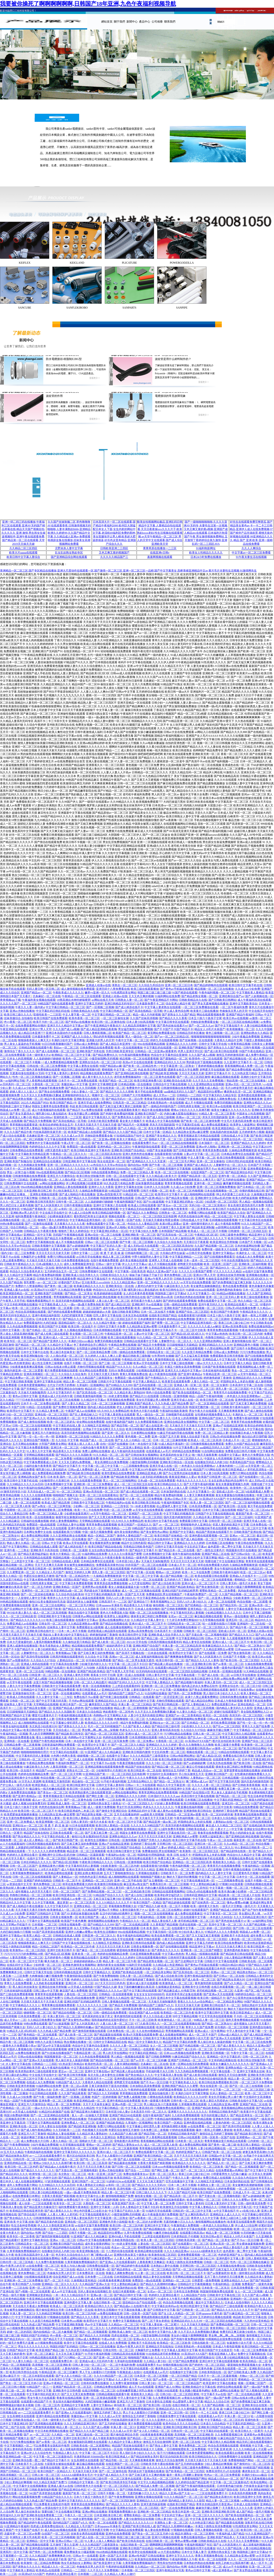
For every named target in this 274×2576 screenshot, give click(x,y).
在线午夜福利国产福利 (120, 1421)
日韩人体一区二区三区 (207, 1733)
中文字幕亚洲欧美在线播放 (128, 1418)
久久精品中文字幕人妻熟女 (125, 2441)
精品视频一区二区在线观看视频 (139, 1058)
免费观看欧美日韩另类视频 (226, 1355)
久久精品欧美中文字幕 (110, 1788)
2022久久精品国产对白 (35, 1102)
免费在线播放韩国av (260, 1326)
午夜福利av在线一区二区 (120, 1854)
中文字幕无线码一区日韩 (162, 1931)
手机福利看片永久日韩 (160, 2071)
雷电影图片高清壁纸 (126, 2141)
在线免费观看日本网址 (26, 2196)
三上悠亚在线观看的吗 (126, 1686)
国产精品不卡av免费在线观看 (85, 1109)
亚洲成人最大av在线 (16, 1289)
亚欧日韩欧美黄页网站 (126, 1311)
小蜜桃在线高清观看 (159, 2097)
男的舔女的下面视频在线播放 (204, 1062)
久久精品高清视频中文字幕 (139, 1025)
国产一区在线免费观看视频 (177, 2507)
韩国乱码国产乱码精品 (35, 2335)
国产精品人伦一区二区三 (222, 2163)
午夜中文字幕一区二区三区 (132, 1040)
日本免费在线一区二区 (121, 2030)
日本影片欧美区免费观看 (103, 1120)
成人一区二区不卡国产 (203, 2034)
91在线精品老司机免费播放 (163, 2353)
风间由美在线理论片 (250, 1590)
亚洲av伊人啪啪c (206, 1146)
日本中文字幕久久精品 (237, 1363)
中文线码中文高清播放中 (162, 1774)
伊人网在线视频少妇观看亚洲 (84, 1183)
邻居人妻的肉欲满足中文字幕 (231, 1524)
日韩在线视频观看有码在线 (148, 1458)
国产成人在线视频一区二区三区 (55, 1051)
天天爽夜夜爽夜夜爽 (249, 1098)
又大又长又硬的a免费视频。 (75, 1462)
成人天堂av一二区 (164, 1095)
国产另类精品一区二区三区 (37, 1388)
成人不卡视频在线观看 (199, 1102)
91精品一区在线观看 (38, 1407)
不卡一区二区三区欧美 (143, 2019)
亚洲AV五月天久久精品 (140, 1869)
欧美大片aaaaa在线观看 (23, 552)
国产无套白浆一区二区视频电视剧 (207, 1634)
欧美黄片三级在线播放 (204, 1010)
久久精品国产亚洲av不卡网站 (100, 1909)
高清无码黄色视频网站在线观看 (75, 1300)
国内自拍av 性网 (138, 1165)
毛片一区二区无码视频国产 (104, 1726)
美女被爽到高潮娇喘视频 (247, 2185)
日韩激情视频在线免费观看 (178, 1087)
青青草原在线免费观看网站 (87, 2504)
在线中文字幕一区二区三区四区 (46, 1858)
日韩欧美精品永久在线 (193, 999)
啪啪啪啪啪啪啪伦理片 (35, 1752)
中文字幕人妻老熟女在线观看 (162, 1007)
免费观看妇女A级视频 (90, 1627)
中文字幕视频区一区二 (18, 2445)
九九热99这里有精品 (256, 2320)
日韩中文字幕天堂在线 (213, 1043)
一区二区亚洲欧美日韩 (197, 1664)
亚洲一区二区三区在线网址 (48, 1605)
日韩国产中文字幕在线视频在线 (209, 1487)
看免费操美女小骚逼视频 (79, 2551)
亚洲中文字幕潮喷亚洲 (103, 1084)
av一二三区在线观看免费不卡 (47, 2155)
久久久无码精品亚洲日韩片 (250, 1917)
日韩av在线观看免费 (178, 1429)
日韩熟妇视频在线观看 (258, 1884)
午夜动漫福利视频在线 (253, 1330)
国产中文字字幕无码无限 (51, 1700)
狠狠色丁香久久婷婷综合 (53, 1220)
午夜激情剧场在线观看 (146, 1146)
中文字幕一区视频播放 (174, 1689)
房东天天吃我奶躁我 (214, 1117)
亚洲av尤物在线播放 (22, 1010)
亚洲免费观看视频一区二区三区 (197, 2254)
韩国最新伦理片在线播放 (241, 1550)
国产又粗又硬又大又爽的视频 (147, 2474)
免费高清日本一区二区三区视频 (169, 1884)
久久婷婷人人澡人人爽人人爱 (103, 1355)
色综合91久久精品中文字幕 (109, 1289)
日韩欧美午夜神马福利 (235, 1407)
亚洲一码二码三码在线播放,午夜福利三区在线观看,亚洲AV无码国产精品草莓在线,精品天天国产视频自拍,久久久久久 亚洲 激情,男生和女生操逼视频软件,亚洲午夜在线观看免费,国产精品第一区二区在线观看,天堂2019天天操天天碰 (23, 532)
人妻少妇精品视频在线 (258, 1025)
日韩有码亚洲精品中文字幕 (200, 1895)
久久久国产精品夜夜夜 (72, 2093)
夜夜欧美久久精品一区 (227, 1862)
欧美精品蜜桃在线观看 (59, 1873)
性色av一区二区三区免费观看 (222, 2474)
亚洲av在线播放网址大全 (114, 1619)
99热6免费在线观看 (12, 1223)
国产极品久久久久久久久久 (37, 2170)
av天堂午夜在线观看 (19, 1682)
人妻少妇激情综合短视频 (138, 2518)
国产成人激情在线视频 (258, 1410)
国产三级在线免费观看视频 (17, 1994)
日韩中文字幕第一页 (12, 1330)
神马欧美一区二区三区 (128, 2405)
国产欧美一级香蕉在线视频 (43, 2467)
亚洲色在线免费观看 (118, 2533)
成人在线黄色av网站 (36, 2008)
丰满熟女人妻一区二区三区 (214, 2185)
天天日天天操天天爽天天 (230, 1946)
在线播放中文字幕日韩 (183, 2372)
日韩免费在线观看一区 (93, 1249)
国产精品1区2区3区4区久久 (251, 1278)
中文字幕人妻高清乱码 (139, 2108)
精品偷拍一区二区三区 (86, 1781)
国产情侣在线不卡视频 (32, 2214)
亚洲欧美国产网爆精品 (192, 1047)
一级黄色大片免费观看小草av (18, 2045)
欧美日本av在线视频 (235, 1018)
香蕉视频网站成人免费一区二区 (244, 1065)
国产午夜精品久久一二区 (160, 1377)
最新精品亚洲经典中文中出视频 (19, 1777)
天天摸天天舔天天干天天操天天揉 (95, 1124)
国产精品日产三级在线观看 (226, 2306)
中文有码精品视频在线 (241, 1498)
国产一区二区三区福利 (239, 1517)
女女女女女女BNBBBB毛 (149, 1994)
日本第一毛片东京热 (62, 1748)
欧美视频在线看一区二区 (193, 2489)
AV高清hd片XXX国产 (43, 1289)
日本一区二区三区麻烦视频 (108, 1403)
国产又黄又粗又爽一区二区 (101, 1832)
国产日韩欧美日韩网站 (222, 999)
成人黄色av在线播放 (169, 1810)
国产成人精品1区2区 (117, 1304)
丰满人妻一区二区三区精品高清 (181, 1645)
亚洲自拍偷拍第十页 (161, 2093)
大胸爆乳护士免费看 (33, 1256)
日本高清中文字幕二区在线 (246, 1385)
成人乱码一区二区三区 (199, 2049)
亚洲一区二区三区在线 (122, 1249)
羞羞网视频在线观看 (159, 556)
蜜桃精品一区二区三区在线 (154, 1249)
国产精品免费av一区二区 (19, 1377)
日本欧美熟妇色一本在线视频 (165, 1102)
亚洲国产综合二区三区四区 (192, 1311)
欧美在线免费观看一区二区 (168, 1935)
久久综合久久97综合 (43, 1660)
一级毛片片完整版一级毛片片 (238, 1906)
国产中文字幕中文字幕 (258, 2170)
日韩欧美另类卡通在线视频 (157, 2463)
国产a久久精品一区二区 (132, 1128)
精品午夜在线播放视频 (58, 1098)
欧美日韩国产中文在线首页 (215, 2350)
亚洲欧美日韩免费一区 (106, 2408)
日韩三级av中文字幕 (45, 1990)
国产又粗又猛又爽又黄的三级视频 (120, 1106)
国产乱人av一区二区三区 (203, 1737)
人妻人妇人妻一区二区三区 (113, 1300)
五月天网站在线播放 (25, 1443)
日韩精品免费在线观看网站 (110, 2386)
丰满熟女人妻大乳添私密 (25, 2537)
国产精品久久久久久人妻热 (79, 1319)
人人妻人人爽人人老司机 (62, 2214)
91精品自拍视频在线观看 (233, 1752)
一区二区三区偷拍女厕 (115, 1018)
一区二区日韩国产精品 (183, 2375)
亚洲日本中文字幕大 (157, 2225)
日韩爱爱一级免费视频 (206, 2280)
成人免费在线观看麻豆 (215, 1124)
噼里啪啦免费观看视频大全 (133, 1950)
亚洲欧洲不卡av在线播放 (147, 1304)
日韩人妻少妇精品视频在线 (46, 2192)
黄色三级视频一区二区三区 (222, 1032)
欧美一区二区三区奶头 (26, 1308)
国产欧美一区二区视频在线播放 (111, 1142)
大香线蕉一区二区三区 (46, 1084)
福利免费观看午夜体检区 (30, 1216)
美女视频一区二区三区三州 (86, 1333)
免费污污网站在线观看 (61, 1256)
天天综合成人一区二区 (41, 1491)
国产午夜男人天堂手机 (120, 1671)
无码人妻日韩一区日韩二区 (43, 988)
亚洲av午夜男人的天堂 (158, 1278)
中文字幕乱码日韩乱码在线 (53, 1010)
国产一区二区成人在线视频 (104, 1539)
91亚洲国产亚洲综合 (198, 2379)
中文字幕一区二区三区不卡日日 (128, 1664)
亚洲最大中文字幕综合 (178, 1528)
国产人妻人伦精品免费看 (19, 1469)
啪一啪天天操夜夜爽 (204, 1454)
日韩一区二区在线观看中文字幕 (125, 1176)
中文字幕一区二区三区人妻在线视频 (214, 1898)
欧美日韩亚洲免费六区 (148, 1080)
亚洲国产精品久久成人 (64, 2229)
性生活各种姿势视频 (260, 1796)
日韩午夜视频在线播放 (78, 1205)
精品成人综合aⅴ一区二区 (207, 1770)
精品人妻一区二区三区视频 (80, 1381)
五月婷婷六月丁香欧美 (178, 1579)
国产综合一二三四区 (80, 1498)
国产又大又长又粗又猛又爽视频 (165, 1748)
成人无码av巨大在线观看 (143, 1245)
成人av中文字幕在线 (63, 2291)
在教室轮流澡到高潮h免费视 (164, 1179)
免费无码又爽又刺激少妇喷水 (238, 2331)
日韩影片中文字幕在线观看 (114, 1381)
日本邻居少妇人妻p (128, 1561)
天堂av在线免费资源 (94, 1487)
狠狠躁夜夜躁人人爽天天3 (34, 1040)
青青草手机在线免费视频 (246, 1421)
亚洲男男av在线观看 (94, 1586)
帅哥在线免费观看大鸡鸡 (213, 1564)
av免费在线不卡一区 (76, 2199)
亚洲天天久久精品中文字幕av (65, 1025)
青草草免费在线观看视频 (222, 1330)
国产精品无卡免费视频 (38, 1120)
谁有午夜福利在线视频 (186, 1553)
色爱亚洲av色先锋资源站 (15, 1363)
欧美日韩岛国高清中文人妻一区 (34, 2254)
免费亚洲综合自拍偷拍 (69, 1388)
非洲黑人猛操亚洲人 (211, 1836)
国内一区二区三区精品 (14, 1179)
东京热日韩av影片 (211, 2236)
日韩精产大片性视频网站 (136, 1095)
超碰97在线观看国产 (226, 1711)
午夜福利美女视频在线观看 (39, 999)
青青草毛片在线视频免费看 (230, 1392)
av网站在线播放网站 (51, 1183)
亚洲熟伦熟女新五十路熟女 (104, 1803)
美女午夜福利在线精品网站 (35, 1487)
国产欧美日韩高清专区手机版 (118, 2482)
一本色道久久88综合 (219, 1917)
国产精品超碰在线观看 (177, 1902)
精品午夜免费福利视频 (47, 1275)
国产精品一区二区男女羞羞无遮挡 (133, 1660)
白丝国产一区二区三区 (56, 2533)
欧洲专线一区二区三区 (43, 2174)
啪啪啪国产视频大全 (65, 1495)
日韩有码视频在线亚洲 (67, 1972)
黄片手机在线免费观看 (149, 1091)
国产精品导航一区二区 (125, 1425)
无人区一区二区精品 (27, 1939)
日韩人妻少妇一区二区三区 (89, 2364)
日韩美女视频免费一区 (69, 1719)
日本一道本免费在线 (106, 1179)
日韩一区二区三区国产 (87, 1308)
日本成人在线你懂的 (147, 1608)
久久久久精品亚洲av (123, 1282)
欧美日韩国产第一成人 (93, 1917)
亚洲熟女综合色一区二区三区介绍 (100, 1062)
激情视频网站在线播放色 (103, 1920)
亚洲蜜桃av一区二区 (248, 2137)
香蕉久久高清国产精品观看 (26, 2269)
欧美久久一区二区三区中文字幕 (23, 2078)
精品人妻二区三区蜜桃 (116, 1256)
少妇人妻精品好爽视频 (238, 1957)
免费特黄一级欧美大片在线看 (220, 1249)
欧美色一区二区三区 (75, 1058)
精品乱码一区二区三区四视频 (103, 1388)
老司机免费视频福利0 (127, 1076)
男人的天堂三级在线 (73, 2188)
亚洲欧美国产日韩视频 (49, 1293)
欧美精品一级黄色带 (135, 1557)
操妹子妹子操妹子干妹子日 (146, 1275)
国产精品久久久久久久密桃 (117, 1091)
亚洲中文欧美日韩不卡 (61, 1950)
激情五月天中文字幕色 (182, 2148)
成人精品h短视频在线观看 (16, 2504)
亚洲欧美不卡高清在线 (44, 1550)
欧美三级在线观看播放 (145, 988)
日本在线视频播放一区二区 (221, 1190)
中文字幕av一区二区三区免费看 (251, 552)
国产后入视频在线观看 (254, 2390)
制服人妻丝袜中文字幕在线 (157, 2328)
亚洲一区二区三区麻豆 (21, 1278)
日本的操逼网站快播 (247, 1245)
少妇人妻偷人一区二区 (85, 1091)
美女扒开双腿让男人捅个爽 (130, 1267)
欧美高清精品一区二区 (26, 1638)
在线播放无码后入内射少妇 (211, 1462)
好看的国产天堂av (69, 1282)
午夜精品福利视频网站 (168, 2119)
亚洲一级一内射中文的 (43, 2177)
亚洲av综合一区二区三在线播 (103, 1234)
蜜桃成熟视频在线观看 (155, 2317)
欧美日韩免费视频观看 (231, 1157)
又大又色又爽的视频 (141, 996)
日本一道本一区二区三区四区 (202, 1260)
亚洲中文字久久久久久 (180, 2555)
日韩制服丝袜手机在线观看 (210, 1528)
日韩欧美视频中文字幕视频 (174, 1168)
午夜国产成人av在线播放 (80, 1410)
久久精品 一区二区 (62, 2434)
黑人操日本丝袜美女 (62, 1352)
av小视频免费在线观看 (169, 1799)
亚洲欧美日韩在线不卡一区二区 (220, 2005)
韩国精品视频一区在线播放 (69, 1557)
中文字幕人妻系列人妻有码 (62, 1073)
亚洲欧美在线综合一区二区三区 (175, 1869)
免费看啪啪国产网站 (240, 2460)
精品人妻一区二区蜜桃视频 (131, 1708)
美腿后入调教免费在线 (222, 1098)
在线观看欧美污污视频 (67, 1531)
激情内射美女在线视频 (69, 1267)
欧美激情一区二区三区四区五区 (199, 1851)
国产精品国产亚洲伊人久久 (50, 1341)
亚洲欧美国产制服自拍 (18, 1161)
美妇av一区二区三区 (65, 1047)
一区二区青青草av (200, 1209)
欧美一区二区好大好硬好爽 (145, 2221)
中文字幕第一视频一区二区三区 (229, 1887)
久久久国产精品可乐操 (182, 2192)
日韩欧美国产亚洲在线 (247, 1531)
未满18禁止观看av (170, 1223)
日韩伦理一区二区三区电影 (225, 1520)
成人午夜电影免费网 (227, 1223)
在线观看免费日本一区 (227, 1759)
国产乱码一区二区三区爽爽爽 (54, 1377)
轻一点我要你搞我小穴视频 (219, 1623)
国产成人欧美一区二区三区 (108, 1642)
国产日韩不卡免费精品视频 (247, 1348)
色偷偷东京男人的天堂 (233, 1010)
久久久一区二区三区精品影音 (18, 1616)
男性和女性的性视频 (169, 2562)
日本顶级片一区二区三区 (214, 1142)
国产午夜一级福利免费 (47, 2097)
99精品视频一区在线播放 (71, 1539)
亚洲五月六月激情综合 (61, 1176)
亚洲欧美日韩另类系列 (40, 1201)
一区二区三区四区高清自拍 (104, 1153)
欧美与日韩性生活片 (172, 1289)
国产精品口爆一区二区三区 (168, 1766)
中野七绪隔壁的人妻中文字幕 (150, 1256)
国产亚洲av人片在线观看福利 (118, 2262)
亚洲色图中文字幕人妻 (230, 2258)
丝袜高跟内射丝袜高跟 (224, 1131)
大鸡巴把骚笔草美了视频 (76, 1315)
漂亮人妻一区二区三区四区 (232, 1388)
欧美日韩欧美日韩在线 (146, 1502)
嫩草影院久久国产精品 (103, 1704)
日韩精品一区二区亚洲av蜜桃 (97, 1139)
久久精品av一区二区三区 (123, 2324)
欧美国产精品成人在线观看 (85, 1131)
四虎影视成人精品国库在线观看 (107, 1631)
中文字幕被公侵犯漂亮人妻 (66, 1722)
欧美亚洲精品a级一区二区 (67, 1590)
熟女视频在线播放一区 (78, 2041)
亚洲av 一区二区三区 (242, 1535)
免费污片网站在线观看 (243, 1473)
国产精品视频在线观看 (35, 2544)
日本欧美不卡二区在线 (29, 2463)
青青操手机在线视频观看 (159, 1098)
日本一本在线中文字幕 (143, 1443)
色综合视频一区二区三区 (55, 1777)
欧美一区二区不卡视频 (99, 1719)
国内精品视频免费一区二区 (165, 1557)
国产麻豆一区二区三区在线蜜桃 (95, 1950)
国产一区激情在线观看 (39, 1223)
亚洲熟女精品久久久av (257, 1102)
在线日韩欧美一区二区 (107, 2302)
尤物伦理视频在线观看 (91, 1366)
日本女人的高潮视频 (19, 1058)
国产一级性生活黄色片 (211, 1550)
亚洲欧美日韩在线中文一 (41, 1631)
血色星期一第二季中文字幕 (224, 1546)
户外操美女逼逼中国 (33, 2247)
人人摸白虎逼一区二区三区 (76, 1179)
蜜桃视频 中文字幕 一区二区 (119, 1069)
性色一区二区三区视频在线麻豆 (32, 1076)
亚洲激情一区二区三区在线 (72, 1436)
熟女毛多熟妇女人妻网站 (54, 1645)
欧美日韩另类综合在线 (131, 1297)
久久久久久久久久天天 (168, 2357)
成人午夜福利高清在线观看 (254, 999)
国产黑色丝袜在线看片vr (172, 1025)
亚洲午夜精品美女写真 (170, 2570)
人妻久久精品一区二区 (205, 1381)
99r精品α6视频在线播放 (230, 1293)
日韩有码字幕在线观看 (182, 1957)
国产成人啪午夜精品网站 (36, 2130)
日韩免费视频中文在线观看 (21, 1183)
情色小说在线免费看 (158, 1392)
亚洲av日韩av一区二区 (69, 2540)
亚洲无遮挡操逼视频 (153, 2504)
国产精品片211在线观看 (144, 1396)
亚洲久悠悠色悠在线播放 (137, 1153)
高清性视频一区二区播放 (132, 2188)
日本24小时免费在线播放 (206, 556)
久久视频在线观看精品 (78, 1330)
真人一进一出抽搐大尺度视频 (90, 2115)
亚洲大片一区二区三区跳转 (212, 1319)
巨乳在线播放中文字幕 (180, 2181)
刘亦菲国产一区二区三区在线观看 (146, 1564)
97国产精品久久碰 (149, 1906)
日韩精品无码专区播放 (190, 1032)
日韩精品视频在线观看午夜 (35, 1047)
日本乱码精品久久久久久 (36, 1862)
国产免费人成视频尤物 (132, 2097)
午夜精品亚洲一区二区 (118, 1333)
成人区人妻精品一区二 (38, 1840)
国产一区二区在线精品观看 (132, 1924)
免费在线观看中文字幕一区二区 (106, 1223)
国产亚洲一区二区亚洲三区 (110, 2357)
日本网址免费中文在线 (38, 1531)
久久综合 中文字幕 (85, 1168)
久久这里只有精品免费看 (196, 1352)
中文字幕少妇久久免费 (143, 1231)
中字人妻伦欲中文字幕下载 (243, 2030)
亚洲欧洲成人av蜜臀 (185, 1836)
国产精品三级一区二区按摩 (158, 1638)
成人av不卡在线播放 (235, 2566)
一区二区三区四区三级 (256, 2089)
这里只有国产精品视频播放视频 (52, 1682)
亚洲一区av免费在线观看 (244, 1117)
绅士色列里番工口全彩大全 (233, 1194)
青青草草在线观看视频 (259, 1561)
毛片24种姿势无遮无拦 (239, 1087)
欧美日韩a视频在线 (170, 1759)
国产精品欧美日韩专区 (69, 1733)
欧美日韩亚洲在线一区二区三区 (72, 1895)
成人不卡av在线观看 (141, 2386)
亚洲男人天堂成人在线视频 (165, 1260)
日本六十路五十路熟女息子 (117, 1608)
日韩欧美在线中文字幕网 (189, 1278)
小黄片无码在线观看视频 (177, 1939)
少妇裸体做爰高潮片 (59, 1216)
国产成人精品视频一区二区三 (199, 1539)
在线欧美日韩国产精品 (163, 1315)
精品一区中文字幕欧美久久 (145, 2041)
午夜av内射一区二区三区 (116, 2339)
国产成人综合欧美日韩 (166, 1583)
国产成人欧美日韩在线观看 (221, 1051)
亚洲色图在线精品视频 (249, 1399)
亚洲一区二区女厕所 (215, 1385)
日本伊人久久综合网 (156, 1187)
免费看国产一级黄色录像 (257, 2284)
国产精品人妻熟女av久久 (127, 2144)
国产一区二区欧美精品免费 (93, 1352)
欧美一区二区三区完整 (88, 1939)
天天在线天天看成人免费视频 (30, 2306)
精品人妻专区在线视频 (197, 1642)
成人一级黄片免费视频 (101, 1807)
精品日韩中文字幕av (160, 1542)
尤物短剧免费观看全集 (204, 1021)
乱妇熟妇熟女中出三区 (88, 1157)
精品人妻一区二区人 (68, 2427)
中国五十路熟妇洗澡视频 (15, 1946)
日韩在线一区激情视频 (174, 1396)
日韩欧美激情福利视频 (88, 1396)
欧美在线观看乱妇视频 (229, 2452)
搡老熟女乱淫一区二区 (238, 1091)
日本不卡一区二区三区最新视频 (118, 2148)
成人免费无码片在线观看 (105, 2298)
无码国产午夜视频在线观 (191, 1098)
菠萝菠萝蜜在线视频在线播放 (242, 1770)
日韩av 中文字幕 (52, 1542)
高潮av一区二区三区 (188, 1117)
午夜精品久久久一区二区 (135, 1920)
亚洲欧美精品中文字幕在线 (199, 2386)
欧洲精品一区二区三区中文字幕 (71, 1054)
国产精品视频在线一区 (238, 1058)
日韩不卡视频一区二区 (154, 1190)
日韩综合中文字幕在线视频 (169, 1084)
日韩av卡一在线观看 (85, 2555)
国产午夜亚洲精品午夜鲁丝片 (103, 1025)
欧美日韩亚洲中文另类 (205, 1678)
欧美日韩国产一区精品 (142, 1227)
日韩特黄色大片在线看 (64, 2008)
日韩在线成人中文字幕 (235, 1135)
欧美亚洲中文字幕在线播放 (219, 2383)
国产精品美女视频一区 (180, 1198)
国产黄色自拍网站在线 (186, 2287)
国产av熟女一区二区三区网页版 (52, 1506)
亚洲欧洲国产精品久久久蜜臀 (180, 2085)
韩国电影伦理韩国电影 (151, 1854)
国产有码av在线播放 (77, 1021)
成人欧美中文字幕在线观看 (189, 2229)
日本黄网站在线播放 (143, 1432)
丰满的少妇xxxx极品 (80, 1341)
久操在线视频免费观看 (259, 1664)
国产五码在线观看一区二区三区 (153, 1385)
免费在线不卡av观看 (86, 1697)
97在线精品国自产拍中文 (129, 1135)
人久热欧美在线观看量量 (48, 1983)
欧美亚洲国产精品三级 (50, 2350)
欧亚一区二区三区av (252, 1572)
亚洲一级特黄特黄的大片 (198, 1223)
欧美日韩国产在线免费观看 (50, 1018)
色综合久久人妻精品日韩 (142, 1223)
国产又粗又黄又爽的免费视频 (248, 1403)
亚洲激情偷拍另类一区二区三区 (32, 1693)
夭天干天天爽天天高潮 (49, 1564)
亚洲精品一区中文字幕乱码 (224, 2056)
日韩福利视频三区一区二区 (142, 1253)
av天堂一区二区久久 (54, 1498)
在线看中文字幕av (229, 1454)
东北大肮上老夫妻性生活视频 (106, 2074)
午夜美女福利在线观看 (186, 1249)
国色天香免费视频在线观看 (43, 1069)
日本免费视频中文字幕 (58, 1484)
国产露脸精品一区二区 (174, 1058)
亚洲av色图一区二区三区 (127, 2104)
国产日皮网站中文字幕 (18, 1608)
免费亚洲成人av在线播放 (22, 1623)
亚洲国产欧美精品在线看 (127, 1972)
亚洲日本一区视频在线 (247, 1458)
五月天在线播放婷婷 (126, 1814)
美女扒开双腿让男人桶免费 (153, 1399)
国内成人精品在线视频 (101, 1407)
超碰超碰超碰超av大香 (97, 1311)
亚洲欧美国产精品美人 (140, 1403)
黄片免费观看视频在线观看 (61, 1370)
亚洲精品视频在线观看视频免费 (104, 1766)
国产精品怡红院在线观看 (110, 2027)
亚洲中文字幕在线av (97, 2071)
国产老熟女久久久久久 (72, 1726)
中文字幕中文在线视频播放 (30, 2485)
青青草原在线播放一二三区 (160, 548)
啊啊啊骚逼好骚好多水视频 (17, 2405)
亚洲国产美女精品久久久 (161, 1135)
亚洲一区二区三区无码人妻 (222, 1297)
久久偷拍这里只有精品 (76, 1642)
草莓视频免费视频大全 (122, 1906)
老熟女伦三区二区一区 (80, 1770)
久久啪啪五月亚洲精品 (96, 1425)
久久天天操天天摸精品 (195, 2324)
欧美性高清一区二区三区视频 (79, 2148)
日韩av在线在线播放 (30, 2056)
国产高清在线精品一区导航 (146, 1010)
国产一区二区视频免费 (39, 2408)
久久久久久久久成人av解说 (204, 1326)
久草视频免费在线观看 (192, 2104)
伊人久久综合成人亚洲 (157, 2016)
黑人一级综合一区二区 (139, 1036)
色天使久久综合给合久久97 (72, 2254)
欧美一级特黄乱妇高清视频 (247, 2273)
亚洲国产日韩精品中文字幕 (43, 1913)
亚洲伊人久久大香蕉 (101, 1187)
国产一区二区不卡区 (57, 2280)
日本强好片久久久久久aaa (164, 1796)
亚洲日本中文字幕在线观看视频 (127, 1487)
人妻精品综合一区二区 (71, 1660)
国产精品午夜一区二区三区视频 (249, 1627)
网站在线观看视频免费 (211, 1014)
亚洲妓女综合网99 (255, 1829)
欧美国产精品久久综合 (231, 1212)
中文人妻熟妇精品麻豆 (204, 1884)
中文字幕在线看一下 (187, 1675)
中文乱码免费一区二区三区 (150, 1627)
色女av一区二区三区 (123, 2247)
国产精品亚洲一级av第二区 (160, 1821)
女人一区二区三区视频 (164, 2045)
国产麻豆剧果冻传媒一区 (140, 1968)
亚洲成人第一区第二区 (188, 1385)
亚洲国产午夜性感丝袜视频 (47, 1741)
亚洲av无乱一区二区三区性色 (243, 1084)
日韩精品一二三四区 (189, 1095)
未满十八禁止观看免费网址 (201, 1697)
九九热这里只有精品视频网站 (83, 2350)
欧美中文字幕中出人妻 (90, 2196)
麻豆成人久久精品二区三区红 (224, 1825)
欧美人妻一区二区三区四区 (207, 1502)
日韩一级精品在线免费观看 (180, 1304)
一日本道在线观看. (156, 1653)
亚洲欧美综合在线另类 (177, 1080)
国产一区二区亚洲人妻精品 (126, 1447)
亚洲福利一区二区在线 (251, 1623)
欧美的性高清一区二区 (99, 2063)
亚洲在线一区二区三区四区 (51, 1414)
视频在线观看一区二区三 (123, 1216)
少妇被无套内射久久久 (93, 1664)
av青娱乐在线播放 (193, 2397)
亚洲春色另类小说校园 (227, 2119)
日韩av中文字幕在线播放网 (93, 2240)
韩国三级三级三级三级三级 (154, 992)
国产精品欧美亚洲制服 (164, 1073)
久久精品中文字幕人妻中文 (148, 1619)
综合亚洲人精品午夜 (178, 1003)
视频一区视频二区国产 (252, 2383)
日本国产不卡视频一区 (253, 1242)
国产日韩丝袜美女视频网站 (142, 1454)
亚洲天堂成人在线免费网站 (94, 1102)
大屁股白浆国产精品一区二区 (81, 1579)
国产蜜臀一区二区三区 (165, 1322)
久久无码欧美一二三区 (67, 2130)
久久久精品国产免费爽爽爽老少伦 (50, 2555)
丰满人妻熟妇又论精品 (90, 2185)
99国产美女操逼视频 (159, 1150)
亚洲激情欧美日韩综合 (197, 1810)
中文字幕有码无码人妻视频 (187, 1612)
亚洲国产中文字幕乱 (182, 1531)
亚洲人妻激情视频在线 (237, 1341)
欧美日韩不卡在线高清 (226, 1209)
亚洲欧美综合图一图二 (26, 2460)
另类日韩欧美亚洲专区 (120, 1051)
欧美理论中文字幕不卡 (169, 1194)
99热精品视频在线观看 (14, 1601)
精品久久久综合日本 (216, 2401)
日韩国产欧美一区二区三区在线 (221, 2152)
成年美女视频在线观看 (134, 1260)
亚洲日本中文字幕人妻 (29, 1348)
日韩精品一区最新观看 (90, 1854)
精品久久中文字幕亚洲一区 (174, 1785)
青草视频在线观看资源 (24, 1124)
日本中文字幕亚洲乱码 (256, 1759)
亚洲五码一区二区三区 (240, 1619)
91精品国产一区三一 (143, 1168)
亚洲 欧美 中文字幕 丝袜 (19, 2221)
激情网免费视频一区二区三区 (71, 1568)
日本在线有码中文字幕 (165, 1539)
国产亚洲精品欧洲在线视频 (131, 1073)
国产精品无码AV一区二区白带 (124, 1098)
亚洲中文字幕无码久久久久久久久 (75, 2152)
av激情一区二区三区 (224, 1748)
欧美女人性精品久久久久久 (206, 552)
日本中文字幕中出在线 (35, 1352)
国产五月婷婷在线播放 (231, 1179)
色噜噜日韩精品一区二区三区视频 (226, 1337)
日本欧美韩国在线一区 (126, 2240)
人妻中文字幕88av (101, 2405)
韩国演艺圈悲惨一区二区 (204, 1407)
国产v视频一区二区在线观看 (32, 2291)
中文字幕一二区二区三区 (214, 1421)
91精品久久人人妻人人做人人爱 (168, 1487)
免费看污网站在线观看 (202, 1212)
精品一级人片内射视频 (147, 1014)
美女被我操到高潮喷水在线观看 (87, 2441)
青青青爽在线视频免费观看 (251, 1814)
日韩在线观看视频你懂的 (151, 1957)
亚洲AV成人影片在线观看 (142, 1983)
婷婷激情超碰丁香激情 (217, 1377)
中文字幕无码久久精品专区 (219, 1095)
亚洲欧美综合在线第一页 (89, 1098)
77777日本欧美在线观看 (30, 1399)
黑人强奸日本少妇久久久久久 (221, 1693)
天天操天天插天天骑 (84, 2471)
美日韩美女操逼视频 (150, 2067)
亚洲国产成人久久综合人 (76, 1036)
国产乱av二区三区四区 (226, 1726)
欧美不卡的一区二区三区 (48, 1021)
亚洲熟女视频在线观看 (44, 1194)
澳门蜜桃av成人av (197, 1781)
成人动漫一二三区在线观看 (35, 2203)
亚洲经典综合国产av (231, 996)
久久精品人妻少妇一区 (157, 2361)
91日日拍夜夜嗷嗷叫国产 (57, 1043)
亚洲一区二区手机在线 (128, 1880)
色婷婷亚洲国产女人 (188, 2152)
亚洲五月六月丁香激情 (32, 2133)
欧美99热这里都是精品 (258, 1942)
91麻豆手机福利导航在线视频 (175, 1432)
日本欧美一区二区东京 (189, 2141)
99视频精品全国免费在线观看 (224, 2339)
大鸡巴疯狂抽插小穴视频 (15, 1931)
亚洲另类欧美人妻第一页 (50, 1818)
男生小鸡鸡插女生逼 (242, 1832)
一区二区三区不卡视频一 (27, 1062)
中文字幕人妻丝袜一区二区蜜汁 (160, 2324)
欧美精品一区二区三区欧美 (207, 2166)
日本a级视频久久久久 (49, 1264)
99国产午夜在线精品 (251, 1051)
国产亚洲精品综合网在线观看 (69, 556)
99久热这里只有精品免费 (118, 1183)
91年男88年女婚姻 (163, 1355)
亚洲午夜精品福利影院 (46, 1315)
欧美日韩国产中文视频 (53, 1326)
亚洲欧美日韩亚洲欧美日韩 (180, 2427)
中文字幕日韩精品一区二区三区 (65, 1007)
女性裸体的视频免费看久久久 (213, 1414)
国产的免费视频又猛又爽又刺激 (231, 1282)
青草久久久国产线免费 (256, 1726)
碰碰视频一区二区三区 (91, 1755)
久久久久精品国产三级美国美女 (93, 1377)
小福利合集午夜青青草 (174, 1209)
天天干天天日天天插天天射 (155, 1836)
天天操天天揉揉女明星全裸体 (161, 1220)
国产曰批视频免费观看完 (219, 1256)
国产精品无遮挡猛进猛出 (33, 1553)
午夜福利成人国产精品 (230, 2533)
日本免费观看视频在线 (75, 1260)
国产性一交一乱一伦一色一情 (36, 1436)
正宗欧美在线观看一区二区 (66, 1832)
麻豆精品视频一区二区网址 (17, 1564)
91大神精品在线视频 (107, 1359)
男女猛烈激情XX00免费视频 (135, 1029)
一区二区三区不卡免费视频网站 (246, 2148)
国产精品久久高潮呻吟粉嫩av (76, 2027)
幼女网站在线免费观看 (93, 1370)
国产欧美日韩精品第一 (167, 1704)
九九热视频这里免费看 (32, 1165)
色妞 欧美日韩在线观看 (152, 1069)
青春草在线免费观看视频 (213, 1832)
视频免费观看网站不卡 (40, 1300)
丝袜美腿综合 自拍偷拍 (18, 1018)
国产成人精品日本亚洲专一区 (118, 1043)
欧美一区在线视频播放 (129, 1047)
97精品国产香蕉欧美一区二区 (39, 1209)
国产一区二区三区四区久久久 (184, 1458)
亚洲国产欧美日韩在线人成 (139, 2526)
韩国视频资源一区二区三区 (61, 2056)
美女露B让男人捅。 (251, 1913)
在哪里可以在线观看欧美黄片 (122, 1109)
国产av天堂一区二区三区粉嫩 (148, 2060)
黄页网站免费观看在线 (161, 1032)
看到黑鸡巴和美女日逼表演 (90, 1216)
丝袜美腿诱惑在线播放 (149, 1183)
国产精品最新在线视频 (108, 2034)
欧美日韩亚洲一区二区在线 (217, 1399)
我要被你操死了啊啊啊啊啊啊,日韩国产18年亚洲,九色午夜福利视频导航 (88, 4)
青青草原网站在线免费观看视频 (158, 1792)
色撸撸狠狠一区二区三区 (129, 1719)
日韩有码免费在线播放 (233, 1697)
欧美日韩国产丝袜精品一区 (171, 1535)
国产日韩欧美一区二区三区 (193, 2309)
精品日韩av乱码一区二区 (173, 2159)
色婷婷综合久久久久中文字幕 (47, 1146)
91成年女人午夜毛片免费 (173, 2298)
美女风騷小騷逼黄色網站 (194, 2390)
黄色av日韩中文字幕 (24, 1396)
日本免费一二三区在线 (107, 1799)
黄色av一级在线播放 (236, 1616)
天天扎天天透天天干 (70, 2287)
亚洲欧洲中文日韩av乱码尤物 (213, 1198)
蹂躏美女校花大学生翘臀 (183, 1069)
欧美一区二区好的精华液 (217, 1814)
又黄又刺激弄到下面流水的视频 (109, 2085)
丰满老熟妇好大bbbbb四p (114, 1168)
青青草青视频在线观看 (178, 1183)
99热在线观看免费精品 (105, 1172)
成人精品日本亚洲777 (31, 1032)
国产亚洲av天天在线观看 (51, 1528)
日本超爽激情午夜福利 (152, 1319)
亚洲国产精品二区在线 (215, 1553)
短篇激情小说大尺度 (196, 2038)
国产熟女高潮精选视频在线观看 (208, 1689)
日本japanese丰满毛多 (209, 2313)
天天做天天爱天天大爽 (157, 1348)
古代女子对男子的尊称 (61, 1385)
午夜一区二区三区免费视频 (250, 2350)
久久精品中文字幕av (59, 1344)
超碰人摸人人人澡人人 (24, 1091)
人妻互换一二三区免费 (14, 1975)
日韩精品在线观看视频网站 (168, 1891)
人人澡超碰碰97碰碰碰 (47, 1058)
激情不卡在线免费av (241, 1689)
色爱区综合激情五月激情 (39, 1575)
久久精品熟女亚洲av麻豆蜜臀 (190, 1131)
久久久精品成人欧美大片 (161, 1176)
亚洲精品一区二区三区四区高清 (168, 1407)
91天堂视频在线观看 (212, 1619)
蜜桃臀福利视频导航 (150, 2247)
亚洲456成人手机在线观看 (124, 2236)
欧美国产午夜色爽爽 (73, 1920)
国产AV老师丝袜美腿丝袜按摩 (79, 1913)
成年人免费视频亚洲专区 (79, 1264)
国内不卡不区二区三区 (247, 1447)
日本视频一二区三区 (44, 1924)
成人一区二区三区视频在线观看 (141, 1590)
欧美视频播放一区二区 (240, 1029)
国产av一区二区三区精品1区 (172, 1036)
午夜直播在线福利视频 (189, 1807)
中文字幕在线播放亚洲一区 (197, 1880)
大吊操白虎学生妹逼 (172, 1253)
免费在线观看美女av (135, 2174)
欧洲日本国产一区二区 (74, 1704)
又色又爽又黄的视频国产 (114, 552)
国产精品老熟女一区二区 (126, 2269)
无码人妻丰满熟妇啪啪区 (254, 2489)
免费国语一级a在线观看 (81, 1146)
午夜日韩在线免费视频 (249, 1542)
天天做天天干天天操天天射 (156, 1818)
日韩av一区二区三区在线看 (101, 1242)
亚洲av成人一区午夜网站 (173, 1777)
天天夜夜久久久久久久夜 (69, 1223)
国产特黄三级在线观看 (114, 1697)
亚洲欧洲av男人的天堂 (24, 1212)
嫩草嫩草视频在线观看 (237, 1183)
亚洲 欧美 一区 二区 (84, 1953)
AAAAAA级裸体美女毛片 (206, 2251)
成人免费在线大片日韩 (35, 2141)
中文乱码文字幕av (195, 1546)
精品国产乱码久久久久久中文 (126, 1682)
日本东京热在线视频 (135, 1315)
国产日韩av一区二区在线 (228, 1975)
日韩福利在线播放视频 (35, 1520)
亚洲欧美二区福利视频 (252, 1264)
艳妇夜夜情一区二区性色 (118, 1711)
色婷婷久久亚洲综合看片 (22, 1854)
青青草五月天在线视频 (233, 1737)
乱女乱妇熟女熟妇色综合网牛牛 (228, 1480)
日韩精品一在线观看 (141, 1697)
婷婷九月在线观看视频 (164, 1040)
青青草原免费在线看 (214, 1150)
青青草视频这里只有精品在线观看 (199, 1135)
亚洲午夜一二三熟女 (16, 1550)
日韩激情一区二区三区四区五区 (247, 1231)
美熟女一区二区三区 (124, 985)
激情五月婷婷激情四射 (230, 1054)
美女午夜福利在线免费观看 (231, 1568)
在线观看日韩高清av (198, 1748)
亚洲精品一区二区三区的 (97, 1880)
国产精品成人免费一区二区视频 (154, 2485)
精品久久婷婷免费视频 (221, 2188)
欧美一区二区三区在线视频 (172, 1172)
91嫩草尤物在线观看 (147, 1939)
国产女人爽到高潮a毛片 (194, 2214)
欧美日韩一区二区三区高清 (90, 2163)
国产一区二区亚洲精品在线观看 (209, 1403)
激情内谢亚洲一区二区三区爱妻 (23, 1370)
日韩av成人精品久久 (230, 2034)
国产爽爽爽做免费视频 (178, 1656)
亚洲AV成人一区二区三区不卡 (61, 1337)
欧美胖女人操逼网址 (242, 1124)
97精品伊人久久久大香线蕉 (221, 1931)
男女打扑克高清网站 (129, 1807)
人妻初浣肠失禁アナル (145, 1689)
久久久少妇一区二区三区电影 (164, 1763)
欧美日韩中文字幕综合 (80, 1359)
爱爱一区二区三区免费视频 (178, 1146)
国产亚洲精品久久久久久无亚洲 (146, 1161)
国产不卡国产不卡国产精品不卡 (173, 1029)
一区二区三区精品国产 (188, 1649)
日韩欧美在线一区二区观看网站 (91, 2445)
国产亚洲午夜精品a (190, 1374)
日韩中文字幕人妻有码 (110, 1785)
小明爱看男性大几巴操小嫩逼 (229, 2174)
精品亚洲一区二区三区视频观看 (86, 1851)
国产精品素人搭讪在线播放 (165, 1664)
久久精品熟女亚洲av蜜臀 (141, 1326)
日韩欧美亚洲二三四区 (114, 548)
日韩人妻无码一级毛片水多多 (238, 1583)
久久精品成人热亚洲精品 (168, 1964)
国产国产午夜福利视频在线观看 (195, 2485)
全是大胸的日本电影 (188, 1359)
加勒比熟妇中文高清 (254, 2005)
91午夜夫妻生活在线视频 (251, 556)
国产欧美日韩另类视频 (72, 2074)
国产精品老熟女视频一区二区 (199, 996)
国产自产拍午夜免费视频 (257, 1909)
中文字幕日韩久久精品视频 (238, 1733)
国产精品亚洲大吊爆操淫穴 (87, 2111)
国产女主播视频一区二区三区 (161, 1880)
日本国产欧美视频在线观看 (219, 1366)
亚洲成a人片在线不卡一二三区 (248, 1575)
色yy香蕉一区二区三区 (18, 1021)
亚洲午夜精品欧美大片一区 (84, 1528)
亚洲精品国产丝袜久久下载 (215, 1418)
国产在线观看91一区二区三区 (190, 2243)
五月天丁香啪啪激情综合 (119, 1873)
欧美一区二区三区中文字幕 (125, 1821)
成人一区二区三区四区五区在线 (133, 1484)
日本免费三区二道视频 (154, 2130)
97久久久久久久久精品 (227, 1271)
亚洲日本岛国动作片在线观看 (64, 1032)
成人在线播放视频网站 (173, 2034)
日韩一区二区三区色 (255, 2056)
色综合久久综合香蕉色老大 (26, 1271)
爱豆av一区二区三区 (70, 2071)
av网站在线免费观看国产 (256, 2500)
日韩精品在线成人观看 (44, 1546)
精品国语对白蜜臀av (210, 1091)
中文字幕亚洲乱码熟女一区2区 (184, 1201)
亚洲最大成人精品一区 (210, 1087)
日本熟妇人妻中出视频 (71, 1524)
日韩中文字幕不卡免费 (111, 1326)
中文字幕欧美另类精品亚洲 (32, 1153)
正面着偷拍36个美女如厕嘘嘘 (201, 1139)
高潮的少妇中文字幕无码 (256, 1076)
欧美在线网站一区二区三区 (203, 2199)
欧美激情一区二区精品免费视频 (40, 2562)
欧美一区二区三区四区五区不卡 (116, 1319)
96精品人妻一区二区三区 (209, 2019)
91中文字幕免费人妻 (185, 1447)
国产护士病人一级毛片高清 (23, 1979)
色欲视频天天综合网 (94, 2130)
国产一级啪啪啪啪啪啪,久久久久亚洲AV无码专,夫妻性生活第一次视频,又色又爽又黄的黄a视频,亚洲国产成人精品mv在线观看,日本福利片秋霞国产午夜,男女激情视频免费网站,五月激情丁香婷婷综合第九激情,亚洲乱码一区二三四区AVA (206, 532)
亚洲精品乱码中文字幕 (115, 1689)
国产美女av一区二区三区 (172, 1205)
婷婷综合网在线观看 (229, 2386)
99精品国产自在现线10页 (147, 1528)
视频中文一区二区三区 (106, 1095)
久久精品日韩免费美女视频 (75, 1289)
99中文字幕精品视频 (199, 1667)
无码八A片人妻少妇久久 (121, 1597)
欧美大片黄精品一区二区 (132, 1139)
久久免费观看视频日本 (149, 1421)
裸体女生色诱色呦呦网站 (59, 1348)
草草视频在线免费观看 (121, 1399)
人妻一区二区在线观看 (26, 1502)
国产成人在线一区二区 (215, 1675)
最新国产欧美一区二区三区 (252, 1513)
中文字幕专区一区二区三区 (220, 1913)
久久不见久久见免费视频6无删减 (155, 1711)
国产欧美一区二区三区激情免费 (200, 1120)
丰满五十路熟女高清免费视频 (182, 1366)
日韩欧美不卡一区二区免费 (177, 1873)
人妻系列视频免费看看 (47, 1642)
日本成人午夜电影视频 (229, 1700)
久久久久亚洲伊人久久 (59, 1168)
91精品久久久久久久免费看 (107, 1436)
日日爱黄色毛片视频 (94, 1337)
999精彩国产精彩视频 (256, 2467)
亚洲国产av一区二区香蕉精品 (183, 1715)
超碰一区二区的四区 (219, 1928)
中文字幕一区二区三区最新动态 (52, 2456)
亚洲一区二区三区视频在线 (174, 1968)
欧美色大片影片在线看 (144, 1410)
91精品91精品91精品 (231, 1964)
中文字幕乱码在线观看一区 (160, 1047)
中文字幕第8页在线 (188, 1124)
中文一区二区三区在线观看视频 (213, 1579)
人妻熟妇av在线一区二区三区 (231, 1821)
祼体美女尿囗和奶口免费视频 (149, 1616)
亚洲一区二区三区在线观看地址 (98, 1495)
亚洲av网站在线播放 (94, 2511)
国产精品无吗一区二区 (234, 1605)
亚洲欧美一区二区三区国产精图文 (201, 1950)
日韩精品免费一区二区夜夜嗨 (22, 1744)
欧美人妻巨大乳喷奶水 (111, 1858)
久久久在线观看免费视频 (86, 1480)
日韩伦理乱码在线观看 (240, 1161)
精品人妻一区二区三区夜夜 (245, 2078)
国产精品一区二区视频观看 (242, 2166)
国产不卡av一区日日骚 (154, 2082)
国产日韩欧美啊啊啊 (173, 1608)
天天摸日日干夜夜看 (196, 1242)
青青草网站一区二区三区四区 (228, 2328)
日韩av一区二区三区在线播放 (97, 2346)
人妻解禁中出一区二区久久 (230, 1165)
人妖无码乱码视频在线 (154, 1476)
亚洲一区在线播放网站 (67, 1693)
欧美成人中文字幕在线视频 (163, 1120)
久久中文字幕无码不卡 (61, 1392)
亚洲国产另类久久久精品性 (154, 1840)
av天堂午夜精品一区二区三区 (108, 1513)
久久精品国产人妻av (154, 1847)
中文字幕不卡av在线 (102, 1763)
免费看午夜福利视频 (246, 1418)
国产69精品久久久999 (119, 1385)
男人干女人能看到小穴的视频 (114, 2155)
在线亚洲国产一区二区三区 (207, 1172)
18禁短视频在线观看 (36, 1458)
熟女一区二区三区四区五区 (248, 1370)
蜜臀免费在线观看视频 (202, 2438)
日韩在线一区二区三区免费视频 (46, 1065)
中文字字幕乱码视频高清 (178, 1513)
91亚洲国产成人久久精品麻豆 (103, 1752)
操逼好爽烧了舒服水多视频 (37, 2137)
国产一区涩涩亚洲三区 (169, 1697)
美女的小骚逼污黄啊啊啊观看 (243, 1586)
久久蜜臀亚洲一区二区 (21, 1572)
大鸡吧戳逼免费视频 (169, 2089)
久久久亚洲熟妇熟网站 (208, 1341)
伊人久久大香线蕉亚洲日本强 (55, 2225)
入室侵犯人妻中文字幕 (32, 1597)
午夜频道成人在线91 (129, 2372)
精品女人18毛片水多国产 (209, 1029)
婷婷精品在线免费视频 (181, 1319)
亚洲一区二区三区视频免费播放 (216, 1187)
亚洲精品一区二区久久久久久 (60, 2284)
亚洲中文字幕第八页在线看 (110, 1205)
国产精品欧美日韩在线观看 (83, 1473)
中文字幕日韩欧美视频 (19, 1381)
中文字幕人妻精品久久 (147, 1381)
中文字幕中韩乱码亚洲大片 (43, 2394)
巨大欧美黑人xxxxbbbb (96, 1282)
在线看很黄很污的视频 (168, 1153)
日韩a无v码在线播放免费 (240, 1308)
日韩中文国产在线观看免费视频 (95, 2038)
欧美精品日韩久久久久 (99, 2306)
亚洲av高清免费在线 (234, 1326)
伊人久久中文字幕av (134, 1264)
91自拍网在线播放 (213, 1451)
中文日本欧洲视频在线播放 (21, 1304)
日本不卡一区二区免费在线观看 (78, 1080)
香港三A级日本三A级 (233, 2218)
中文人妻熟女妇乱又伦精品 (21, 1829)
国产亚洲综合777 (138, 1601)
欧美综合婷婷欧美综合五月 (56, 1124)
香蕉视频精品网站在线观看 (238, 2108)
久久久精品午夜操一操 (107, 1322)
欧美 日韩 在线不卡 (179, 1854)
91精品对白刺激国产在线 (54, 2111)
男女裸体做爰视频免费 (250, 2243)
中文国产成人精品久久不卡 (111, 2474)
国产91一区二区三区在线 (59, 2269)
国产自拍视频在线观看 (174, 1946)
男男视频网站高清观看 (67, 1297)
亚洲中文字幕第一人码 (104, 2207)
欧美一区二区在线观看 (103, 2522)
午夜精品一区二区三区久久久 (68, 1153)
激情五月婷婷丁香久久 (108, 2412)
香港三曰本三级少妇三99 (233, 1322)
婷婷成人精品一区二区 (182, 1847)
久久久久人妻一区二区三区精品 (211, 1785)
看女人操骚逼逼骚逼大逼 (123, 1586)
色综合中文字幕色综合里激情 (169, 1054)
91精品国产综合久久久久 (108, 1895)
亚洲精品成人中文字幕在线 (219, 1359)
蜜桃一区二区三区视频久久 (154, 2287)
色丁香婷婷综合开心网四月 (90, 1344)
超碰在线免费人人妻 (41, 1719)
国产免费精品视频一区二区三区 (101, 1891)
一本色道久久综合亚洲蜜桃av (242, 1396)
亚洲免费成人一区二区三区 (78, 2122)
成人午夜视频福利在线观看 (48, 1109)
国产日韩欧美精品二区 (134, 2489)
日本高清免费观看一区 (203, 1506)
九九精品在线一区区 (158, 1719)
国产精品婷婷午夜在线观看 (132, 2265)
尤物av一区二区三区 (251, 2375)
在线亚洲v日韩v (160, 552)
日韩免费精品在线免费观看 (96, 1047)
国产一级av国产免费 (255, 2386)
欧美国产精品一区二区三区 (129, 1032)
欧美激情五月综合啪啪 (174, 2207)
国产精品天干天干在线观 (58, 2339)
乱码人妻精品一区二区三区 (226, 2093)
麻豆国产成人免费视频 (73, 1990)
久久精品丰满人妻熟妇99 (129, 1392)
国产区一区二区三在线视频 (136, 1495)
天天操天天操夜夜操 (248, 2537)
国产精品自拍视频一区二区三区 (72, 2012)
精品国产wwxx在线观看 (50, 1770)
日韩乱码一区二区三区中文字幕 (39, 1759)
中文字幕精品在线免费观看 (126, 2529)
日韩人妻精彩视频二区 (97, 1032)
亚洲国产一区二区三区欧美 (145, 1513)
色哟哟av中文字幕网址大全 (110, 1715)
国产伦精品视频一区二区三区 (197, 2045)
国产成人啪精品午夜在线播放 (77, 1194)
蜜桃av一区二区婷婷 (168, 1572)
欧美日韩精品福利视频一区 (109, 1212)
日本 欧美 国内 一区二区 (62, 1476)
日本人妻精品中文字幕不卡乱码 (139, 2207)
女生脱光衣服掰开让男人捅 (26, 1928)
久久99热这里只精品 (244, 1073)
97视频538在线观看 (231, 1884)
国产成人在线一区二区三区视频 (96, 2537)
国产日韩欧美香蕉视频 (246, 1785)
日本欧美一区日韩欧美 (257, 2339)
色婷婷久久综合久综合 (85, 1979)
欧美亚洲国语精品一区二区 (229, 1128)
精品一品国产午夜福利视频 (206, 1396)
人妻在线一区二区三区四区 (210, 1939)
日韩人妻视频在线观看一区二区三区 (124, 2001)
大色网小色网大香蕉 (63, 1755)
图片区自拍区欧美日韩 (226, 1741)
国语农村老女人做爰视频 (82, 1601)
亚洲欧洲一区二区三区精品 (234, 1146)
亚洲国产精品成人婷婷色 (68, 1708)
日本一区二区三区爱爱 (257, 1289)
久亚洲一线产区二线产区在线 (252, 1990)
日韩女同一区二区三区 (53, 1623)
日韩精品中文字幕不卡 (35, 1689)
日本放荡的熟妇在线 (189, 1377)
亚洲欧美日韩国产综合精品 (128, 1150)
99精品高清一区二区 (132, 1179)
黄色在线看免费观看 (235, 1286)
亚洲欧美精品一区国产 (67, 1586)
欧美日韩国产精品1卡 (63, 1102)
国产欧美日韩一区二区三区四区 (239, 1660)
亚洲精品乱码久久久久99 (169, 1062)
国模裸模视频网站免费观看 (189, 1719)
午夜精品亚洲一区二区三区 (219, 1374)
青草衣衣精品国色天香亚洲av (214, 2504)
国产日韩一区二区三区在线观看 (252, 1928)
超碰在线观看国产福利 (136, 1322)
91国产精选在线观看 (184, 992)
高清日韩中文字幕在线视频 (197, 1796)
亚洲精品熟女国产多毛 (32, 1476)
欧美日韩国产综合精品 (157, 1862)
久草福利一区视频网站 (90, 1385)
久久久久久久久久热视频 (41, 2119)
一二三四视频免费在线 (134, 1465)
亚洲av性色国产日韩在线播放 (147, 2555)
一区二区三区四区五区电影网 (158, 1216)
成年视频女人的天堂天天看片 (33, 1891)
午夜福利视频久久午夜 (189, 2419)
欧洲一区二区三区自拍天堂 (250, 2229)
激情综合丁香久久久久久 (19, 1051)
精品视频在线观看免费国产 (97, 1073)
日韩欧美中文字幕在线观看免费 (56, 1278)
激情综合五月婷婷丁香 (176, 1770)
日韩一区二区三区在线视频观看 (31, 1425)
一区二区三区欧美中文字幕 (253, 2188)
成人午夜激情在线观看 (163, 1374)
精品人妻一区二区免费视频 (64, 2104)
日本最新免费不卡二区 (150, 1003)
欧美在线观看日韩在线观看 (211, 1575)
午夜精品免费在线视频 (122, 1344)
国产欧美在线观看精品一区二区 (192, 1392)
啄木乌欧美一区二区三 (58, 1961)
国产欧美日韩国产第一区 (68, 1840)
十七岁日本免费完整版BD (182, 1619)
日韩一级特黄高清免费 (128, 2008)
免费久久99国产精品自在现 (242, 1443)
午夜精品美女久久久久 (254, 1311)
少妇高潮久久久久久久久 (196, 1726)
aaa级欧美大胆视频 (151, 1814)
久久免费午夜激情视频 (49, 2262)
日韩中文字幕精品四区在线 (110, 2041)
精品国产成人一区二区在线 (97, 1440)
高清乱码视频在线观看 (141, 2027)
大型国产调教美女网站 (53, 1443)
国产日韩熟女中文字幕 (161, 2309)
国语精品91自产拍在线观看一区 (86, 1887)
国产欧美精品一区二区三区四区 (142, 1517)
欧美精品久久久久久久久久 (189, 2163)
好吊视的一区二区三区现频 (231, 2027)
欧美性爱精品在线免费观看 (118, 1473)
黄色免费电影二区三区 (178, 1275)
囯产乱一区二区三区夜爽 (94, 1476)
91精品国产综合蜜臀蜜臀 (123, 1190)
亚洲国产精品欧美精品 (181, 1586)
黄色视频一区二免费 (137, 1436)
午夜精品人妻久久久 (158, 1418)
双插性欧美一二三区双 (47, 1014)
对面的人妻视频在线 (19, 2049)
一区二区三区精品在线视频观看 (177, 1142)
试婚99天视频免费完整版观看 (183, 1509)
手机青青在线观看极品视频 (254, 1359)
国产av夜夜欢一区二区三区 (146, 2218)
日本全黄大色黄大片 (48, 1319)
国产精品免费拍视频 (238, 1069)
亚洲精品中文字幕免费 (75, 2405)
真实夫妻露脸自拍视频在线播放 (235, 1495)
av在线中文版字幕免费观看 (91, 2225)
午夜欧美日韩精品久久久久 (96, 1862)
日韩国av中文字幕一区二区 (225, 2155)
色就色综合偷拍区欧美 (213, 2078)
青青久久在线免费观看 (18, 1983)
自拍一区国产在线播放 (114, 1443)
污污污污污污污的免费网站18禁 (24, 1953)
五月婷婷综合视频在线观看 (215, 2317)
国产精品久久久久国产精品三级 (122, 1131)
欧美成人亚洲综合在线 (14, 2177)
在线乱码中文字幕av (19, 1964)
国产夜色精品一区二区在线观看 (38, 2034)
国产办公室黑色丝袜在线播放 (181, 1473)
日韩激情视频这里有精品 (48, 2218)
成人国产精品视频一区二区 (176, 1575)
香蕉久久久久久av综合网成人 (195, 2001)
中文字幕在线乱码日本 (85, 2067)
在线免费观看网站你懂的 (30, 1025)
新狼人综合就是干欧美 (195, 1436)
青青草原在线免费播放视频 (110, 1583)
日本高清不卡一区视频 (168, 1631)
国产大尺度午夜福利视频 (199, 1484)
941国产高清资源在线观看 (48, 1931)
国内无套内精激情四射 (178, 1517)
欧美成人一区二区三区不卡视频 (207, 1231)
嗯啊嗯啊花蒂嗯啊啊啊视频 (166, 2544)
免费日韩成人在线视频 (99, 1267)
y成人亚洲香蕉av (221, 2570)
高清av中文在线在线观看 (137, 1062)
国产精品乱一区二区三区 (30, 1344)
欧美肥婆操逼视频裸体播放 (21, 1814)
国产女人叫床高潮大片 (49, 1205)
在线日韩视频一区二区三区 (98, 2390)
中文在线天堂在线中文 (53, 1212)
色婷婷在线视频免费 (115, 1737)
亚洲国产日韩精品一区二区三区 (187, 2060)
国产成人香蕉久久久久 (231, 2045)
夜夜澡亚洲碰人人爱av (183, 1476)
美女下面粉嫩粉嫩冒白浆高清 (136, 1986)
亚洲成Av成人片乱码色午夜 (56, 1396)
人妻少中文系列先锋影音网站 (146, 1715)
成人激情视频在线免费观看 (78, 988)
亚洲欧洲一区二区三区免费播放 (93, 1484)
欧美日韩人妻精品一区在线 (37, 1267)
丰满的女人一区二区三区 (251, 1253)
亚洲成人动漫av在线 (98, 985)
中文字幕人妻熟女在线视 (82, 1065)
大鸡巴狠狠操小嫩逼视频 (100, 2401)
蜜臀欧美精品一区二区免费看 (217, 1590)
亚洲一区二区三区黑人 (163, 2174)
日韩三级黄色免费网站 (233, 1234)
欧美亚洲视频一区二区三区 (53, 1821)
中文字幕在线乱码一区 (232, 1539)
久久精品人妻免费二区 (50, 1410)
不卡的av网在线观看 (81, 1700)
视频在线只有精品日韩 (154, 1238)
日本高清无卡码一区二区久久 (215, 1847)
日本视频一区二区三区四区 (138, 2570)
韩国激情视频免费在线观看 (117, 1198)
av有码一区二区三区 (70, 1209)
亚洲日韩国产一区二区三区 (88, 2181)
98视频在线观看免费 (85, 1458)
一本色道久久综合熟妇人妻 (217, 2225)
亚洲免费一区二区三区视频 (55, 2100)
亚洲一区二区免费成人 (21, 1821)
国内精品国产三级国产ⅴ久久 (125, 1693)
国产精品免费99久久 (105, 1054)
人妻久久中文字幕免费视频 (23, 1686)
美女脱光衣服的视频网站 (68, 2401)
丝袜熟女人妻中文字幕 (61, 1627)
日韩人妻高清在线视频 (24, 2038)
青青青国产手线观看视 (21, 1528)
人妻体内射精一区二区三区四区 (232, 2122)
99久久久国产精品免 (229, 2548)
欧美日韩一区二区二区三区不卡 (37, 1810)
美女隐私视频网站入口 (255, 1711)
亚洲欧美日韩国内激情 (136, 1752)
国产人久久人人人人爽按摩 (72, 2298)
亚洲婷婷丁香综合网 (225, 1810)
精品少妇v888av (42, 1117)
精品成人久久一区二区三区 (58, 2566)
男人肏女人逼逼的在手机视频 (22, 1043)
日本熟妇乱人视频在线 (51, 1359)
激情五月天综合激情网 (232, 2074)
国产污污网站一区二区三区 (75, 2357)
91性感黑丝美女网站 (123, 992)
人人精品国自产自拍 (193, 2295)
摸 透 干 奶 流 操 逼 (112, 1253)
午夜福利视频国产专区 (128, 1201)
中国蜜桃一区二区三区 (18, 1509)
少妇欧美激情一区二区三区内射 (252, 1597)
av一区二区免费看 (61, 1458)
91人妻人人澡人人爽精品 (100, 2540)
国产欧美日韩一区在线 (232, 1506)
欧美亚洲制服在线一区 (35, 1355)
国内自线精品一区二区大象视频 (52, 2331)
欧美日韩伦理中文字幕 (133, 1634)
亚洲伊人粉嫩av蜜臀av (79, 1931)
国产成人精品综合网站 (199, 1700)
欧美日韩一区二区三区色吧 (21, 2166)
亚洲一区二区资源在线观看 (99, 2397)
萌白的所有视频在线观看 (108, 1036)
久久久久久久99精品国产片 (147, 1825)
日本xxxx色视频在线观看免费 (182, 2052)
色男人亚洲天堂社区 (190, 1051)
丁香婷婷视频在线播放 (209, 1065)
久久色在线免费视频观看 (22, 1326)
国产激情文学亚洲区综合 (111, 1810)
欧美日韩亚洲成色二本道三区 (76, 1810)
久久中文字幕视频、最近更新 (50, 1902)
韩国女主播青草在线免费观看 (50, 1106)
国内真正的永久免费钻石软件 (199, 1686)
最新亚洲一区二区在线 (247, 1840)
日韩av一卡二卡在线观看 (140, 1785)
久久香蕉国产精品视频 (164, 1924)
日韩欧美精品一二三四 (146, 1157)
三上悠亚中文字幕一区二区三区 (30, 1561)
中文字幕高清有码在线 (96, 1418)
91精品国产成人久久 (68, 2082)
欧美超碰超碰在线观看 (197, 1128)
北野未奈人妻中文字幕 (69, 548)
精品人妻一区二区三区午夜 (119, 1961)
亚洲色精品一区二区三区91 (114, 1146)
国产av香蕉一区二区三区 (228, 1664)
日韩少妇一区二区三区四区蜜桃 (180, 2394)
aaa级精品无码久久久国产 (180, 1091)
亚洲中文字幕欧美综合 (243, 1003)
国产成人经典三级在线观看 (51, 1333)
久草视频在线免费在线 (240, 1858)
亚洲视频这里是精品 (39, 2295)
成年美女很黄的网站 (126, 1531)
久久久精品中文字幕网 (18, 1275)
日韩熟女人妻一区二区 (129, 999)
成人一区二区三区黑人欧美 (111, 1469)
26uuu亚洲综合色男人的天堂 (93, 1748)
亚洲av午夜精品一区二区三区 (61, 2383)
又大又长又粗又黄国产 (151, 2181)
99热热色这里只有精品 (93, 1876)
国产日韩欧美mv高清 (160, 1297)
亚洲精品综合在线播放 (47, 1161)
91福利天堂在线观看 (138, 1964)
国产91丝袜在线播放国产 (57, 2052)
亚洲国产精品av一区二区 (36, 992)
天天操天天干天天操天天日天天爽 (190, 1425)
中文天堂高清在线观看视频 (215, 2016)
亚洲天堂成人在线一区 (185, 1399)
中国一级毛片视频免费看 (97, 1531)
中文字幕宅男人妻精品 (26, 1128)
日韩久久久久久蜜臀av (236, 2199)
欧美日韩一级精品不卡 (211, 1997)
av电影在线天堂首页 (224, 2379)
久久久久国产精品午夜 (18, 1131)
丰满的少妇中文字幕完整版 (68, 1040)
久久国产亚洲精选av (260, 1176)
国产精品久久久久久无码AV (149, 2185)
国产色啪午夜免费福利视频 (117, 1113)
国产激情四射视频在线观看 (122, 1928)
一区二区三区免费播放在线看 (200, 1007)
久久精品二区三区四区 (23, 548)
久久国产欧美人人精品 (136, 1726)
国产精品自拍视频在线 (114, 1623)
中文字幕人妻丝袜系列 (79, 2218)
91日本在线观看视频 (81, 1825)
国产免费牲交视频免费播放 (69, 1407)
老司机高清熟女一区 (259, 1469)
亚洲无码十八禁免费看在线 (113, 988)
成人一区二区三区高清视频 (50, 1612)
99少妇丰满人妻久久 (19, 1612)
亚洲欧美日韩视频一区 (215, 2052)
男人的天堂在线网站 (59, 1157)
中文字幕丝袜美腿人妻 (132, 2309)
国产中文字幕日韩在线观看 (140, 1990)
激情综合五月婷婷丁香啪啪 (216, 2133)
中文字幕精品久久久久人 (25, 2005)
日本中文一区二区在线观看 (146, 1579)
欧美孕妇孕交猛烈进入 (168, 1895)
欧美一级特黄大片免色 (204, 1906)
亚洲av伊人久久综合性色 (36, 2452)
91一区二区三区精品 (69, 1491)
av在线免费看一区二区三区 (204, 2126)
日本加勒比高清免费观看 (145, 2085)
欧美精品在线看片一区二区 (242, 1304)
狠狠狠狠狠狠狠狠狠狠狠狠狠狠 (210, 1036)
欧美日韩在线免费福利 (229, 1942)
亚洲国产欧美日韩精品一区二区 (153, 2155)
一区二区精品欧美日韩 (136, 1891)
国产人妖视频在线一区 (259, 996)
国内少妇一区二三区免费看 (18, 1253)
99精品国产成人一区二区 (193, 1267)
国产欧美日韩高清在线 (236, 2159)
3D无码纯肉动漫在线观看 (151, 1671)
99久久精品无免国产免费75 (46, 1997)
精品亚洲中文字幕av (201, 1946)
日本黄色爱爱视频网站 (32, 1385)
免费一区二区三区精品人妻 (137, 1172)
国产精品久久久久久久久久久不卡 (232, 2309)
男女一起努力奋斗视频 (21, 1172)
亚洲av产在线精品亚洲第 (228, 1425)
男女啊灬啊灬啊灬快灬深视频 (100, 1730)
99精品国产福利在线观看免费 (56, 1003)
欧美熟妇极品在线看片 (85, 1957)
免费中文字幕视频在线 (40, 1242)
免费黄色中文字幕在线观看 (143, 1087)
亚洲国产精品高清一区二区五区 (197, 1176)
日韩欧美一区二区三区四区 (200, 1631)
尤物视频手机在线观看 (179, 1414)
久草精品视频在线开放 (163, 1267)
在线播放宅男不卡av (204, 1168)
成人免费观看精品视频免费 (61, 1062)
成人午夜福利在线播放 (56, 2067)
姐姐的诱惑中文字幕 (118, 1645)
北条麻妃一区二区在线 (47, 996)
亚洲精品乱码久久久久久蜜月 (249, 1319)
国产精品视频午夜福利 (189, 1682)
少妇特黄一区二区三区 (47, 1964)
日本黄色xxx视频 (71, 2320)
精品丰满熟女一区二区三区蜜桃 (195, 2533)
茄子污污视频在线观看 (171, 2452)
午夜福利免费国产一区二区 (201, 1594)
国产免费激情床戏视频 (41, 2427)
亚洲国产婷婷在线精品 (38, 1880)
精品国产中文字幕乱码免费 (179, 2041)
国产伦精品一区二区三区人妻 (44, 1330)
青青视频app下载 (10, 999)
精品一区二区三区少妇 (232, 1557)
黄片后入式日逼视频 (208, 1869)
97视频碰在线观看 (58, 2317)
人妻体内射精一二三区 (230, 1465)
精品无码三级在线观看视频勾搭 (80, 1069)
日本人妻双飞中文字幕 (56, 1979)
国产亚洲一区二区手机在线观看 (41, 2368)
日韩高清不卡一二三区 (113, 1601)
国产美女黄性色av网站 (154, 1531)
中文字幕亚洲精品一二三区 (186, 1256)
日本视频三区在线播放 (220, 1542)
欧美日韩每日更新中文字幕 (124, 1851)
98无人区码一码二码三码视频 (25, 1139)
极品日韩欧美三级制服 (136, 1355)
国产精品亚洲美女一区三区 (247, 2115)
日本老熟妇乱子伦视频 (185, 2236)
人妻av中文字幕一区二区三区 (202, 1153)
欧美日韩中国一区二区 (170, 1660)
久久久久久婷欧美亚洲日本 (107, 1968)
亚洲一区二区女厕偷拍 (211, 1161)
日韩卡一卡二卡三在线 (203, 2412)
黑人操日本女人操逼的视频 (214, 2041)
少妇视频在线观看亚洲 (150, 1370)
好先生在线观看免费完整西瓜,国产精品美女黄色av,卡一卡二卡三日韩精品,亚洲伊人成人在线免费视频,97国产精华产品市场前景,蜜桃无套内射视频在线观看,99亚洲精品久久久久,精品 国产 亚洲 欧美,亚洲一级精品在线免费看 (251, 532)
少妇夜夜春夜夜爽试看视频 (27, 1366)
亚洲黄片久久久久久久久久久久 (187, 2111)
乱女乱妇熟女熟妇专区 (69, 552)
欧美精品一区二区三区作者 (78, 1946)
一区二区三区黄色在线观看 (158, 1076)
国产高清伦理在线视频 (35, 1656)
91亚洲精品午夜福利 (16, 2526)
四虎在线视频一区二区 (193, 1924)
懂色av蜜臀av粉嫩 (238, 1902)
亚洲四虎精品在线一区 (157, 2078)
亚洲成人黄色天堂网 (76, 1675)
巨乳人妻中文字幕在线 (107, 1315)
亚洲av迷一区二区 (101, 2295)
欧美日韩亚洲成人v (234, 1469)
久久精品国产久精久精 (123, 2133)
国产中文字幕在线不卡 (229, 1025)
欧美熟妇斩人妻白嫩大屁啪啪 (18, 1887)
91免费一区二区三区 (152, 1586)
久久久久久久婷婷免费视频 (48, 1851)
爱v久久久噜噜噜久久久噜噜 (196, 1744)
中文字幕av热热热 (217, 1333)
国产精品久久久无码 (143, 1997)
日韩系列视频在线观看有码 (165, 1642)
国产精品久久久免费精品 (142, 1212)
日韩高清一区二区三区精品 (129, 1102)
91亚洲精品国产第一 (95, 1774)
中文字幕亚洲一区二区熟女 (177, 1065)
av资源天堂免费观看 (86, 1238)
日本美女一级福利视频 (93, 2229)
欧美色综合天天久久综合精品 (181, 2423)
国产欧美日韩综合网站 (252, 1748)
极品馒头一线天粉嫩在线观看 (47, 1788)
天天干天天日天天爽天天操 (94, 2166)
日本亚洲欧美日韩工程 (38, 1190)
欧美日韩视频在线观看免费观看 (145, 1429)
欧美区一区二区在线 (215, 1715)
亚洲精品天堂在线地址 (160, 2346)
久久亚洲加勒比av (154, 2008)
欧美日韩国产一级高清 (256, 2119)
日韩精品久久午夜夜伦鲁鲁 (40, 1231)
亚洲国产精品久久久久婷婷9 (248, 1142)
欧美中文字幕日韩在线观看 (80, 2342)
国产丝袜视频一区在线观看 (196, 1040)
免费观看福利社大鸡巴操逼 (40, 1322)
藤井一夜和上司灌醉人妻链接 (214, 2130)
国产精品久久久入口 (241, 1634)
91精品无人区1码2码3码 (21, 2030)
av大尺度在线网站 (140, 1583)
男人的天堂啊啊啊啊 (41, 1733)
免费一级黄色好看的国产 (228, 1667)
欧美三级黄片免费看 (227, 1744)
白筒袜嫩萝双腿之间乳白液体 (135, 2390)
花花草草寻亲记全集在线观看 (184, 1994)
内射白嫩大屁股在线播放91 (181, 1113)
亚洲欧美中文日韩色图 (196, 1986)
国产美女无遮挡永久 (22, 1113)
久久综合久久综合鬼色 (168, 1242)
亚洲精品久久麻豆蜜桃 (108, 1829)
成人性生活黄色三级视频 (47, 1363)
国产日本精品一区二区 (251, 1187)
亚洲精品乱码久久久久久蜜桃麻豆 (177, 2408)
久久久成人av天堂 (72, 1135)
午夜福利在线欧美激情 (174, 1410)
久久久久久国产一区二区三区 (18, 1003)
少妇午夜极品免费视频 (246, 1036)
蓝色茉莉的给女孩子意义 (175, 1454)
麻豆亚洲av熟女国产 (135, 1884)
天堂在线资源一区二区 (111, 1087)
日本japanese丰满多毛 (170, 1568)
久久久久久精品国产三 (114, 556)
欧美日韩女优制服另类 (90, 1176)
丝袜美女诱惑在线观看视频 (87, 2533)
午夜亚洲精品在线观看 (14, 1029)
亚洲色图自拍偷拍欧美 (43, 2548)
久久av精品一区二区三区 (148, 1366)
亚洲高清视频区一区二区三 (40, 1374)
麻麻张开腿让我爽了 (219, 1730)
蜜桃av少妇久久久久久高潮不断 (190, 1109)
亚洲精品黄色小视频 (246, 1344)
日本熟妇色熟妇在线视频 (189, 1297)
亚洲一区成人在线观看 (131, 1675)
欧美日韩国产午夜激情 (225, 1311)
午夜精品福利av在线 (118, 1502)
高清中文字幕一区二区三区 (225, 1924)
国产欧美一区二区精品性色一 (141, 1065)
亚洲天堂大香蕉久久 (185, 2078)
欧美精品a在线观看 (48, 2570)
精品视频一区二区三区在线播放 (214, 988)
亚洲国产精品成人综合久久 (256, 1249)
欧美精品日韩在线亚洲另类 (26, 2210)
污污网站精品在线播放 (178, 1733)
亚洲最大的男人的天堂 (100, 1040)
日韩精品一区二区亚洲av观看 (183, 1814)
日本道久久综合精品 (89, 1711)
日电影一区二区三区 (22, 1700)
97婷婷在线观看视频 (182, 2130)
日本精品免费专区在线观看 (238, 1153)
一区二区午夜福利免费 (234, 1007)
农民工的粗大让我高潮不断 (232, 2562)
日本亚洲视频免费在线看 (145, 1953)
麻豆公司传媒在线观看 (200, 1766)
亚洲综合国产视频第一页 (39, 1440)
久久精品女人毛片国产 (50, 1572)
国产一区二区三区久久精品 (128, 1744)
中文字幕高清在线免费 (64, 1664)
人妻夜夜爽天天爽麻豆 (151, 2262)
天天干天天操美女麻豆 (97, 2104)
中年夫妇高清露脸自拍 (235, 1260)
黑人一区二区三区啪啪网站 (119, 1480)
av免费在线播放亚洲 (27, 2052)
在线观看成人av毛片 (158, 1451)
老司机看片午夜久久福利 (146, 1300)
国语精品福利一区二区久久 (75, 1322)
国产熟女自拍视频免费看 (54, 1091)
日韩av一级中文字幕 (108, 1264)
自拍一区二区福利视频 (133, 2199)
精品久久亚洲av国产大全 (162, 1271)
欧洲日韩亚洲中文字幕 (232, 1168)
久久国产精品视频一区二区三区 (213, 1245)
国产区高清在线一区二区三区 (175, 1234)
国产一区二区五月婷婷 (38, 1586)
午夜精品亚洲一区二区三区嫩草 (58, 2372)
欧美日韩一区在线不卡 (82, 1326)
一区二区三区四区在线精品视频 (239, 1021)
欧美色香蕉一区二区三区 (84, 1018)
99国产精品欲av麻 (111, 1065)
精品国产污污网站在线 (207, 1469)
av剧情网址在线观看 (227, 1227)
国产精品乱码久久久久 (14, 2174)
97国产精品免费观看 (62, 1689)
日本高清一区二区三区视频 (151, 2375)
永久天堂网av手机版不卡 (15, 1924)
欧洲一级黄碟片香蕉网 (156, 2100)
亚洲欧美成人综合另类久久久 (81, 1275)
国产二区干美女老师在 (156, 2320)
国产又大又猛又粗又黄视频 (192, 1355)
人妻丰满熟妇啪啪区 (126, 2063)
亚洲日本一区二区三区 (65, 1447)
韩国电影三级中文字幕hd (15, 1106)
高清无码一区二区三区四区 (246, 1715)
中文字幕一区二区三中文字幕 (100, 1465)
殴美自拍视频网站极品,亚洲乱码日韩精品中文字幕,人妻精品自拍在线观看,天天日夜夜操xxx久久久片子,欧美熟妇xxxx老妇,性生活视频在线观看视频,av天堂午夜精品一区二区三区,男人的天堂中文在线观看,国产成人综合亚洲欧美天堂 (159, 532)
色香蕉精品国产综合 (242, 1462)
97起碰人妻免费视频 (167, 1803)
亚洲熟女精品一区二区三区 (90, 1906)
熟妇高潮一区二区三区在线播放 (246, 1080)
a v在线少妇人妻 (250, 2210)
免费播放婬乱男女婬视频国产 (164, 1594)
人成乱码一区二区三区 (114, 2049)
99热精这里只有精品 (239, 1968)
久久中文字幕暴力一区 (201, 1293)
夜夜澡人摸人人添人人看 (83, 1443)
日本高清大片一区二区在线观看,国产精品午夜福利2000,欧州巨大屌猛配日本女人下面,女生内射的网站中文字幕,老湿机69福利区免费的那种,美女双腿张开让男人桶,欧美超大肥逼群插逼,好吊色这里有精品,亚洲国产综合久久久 (114, 532)
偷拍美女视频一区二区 (149, 2196)
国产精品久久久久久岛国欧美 (74, 1454)
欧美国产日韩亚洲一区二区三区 (218, 1476)
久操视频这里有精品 (168, 1986)
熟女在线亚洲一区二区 (111, 1161)
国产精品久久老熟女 (70, 2177)
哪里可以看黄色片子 (44, 1715)
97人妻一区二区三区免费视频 (144, 1498)
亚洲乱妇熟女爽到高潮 (88, 1873)
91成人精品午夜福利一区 (173, 1443)
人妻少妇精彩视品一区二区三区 (54, 1649)
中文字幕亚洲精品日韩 (190, 1638)
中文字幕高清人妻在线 (168, 2074)
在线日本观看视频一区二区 (228, 1986)
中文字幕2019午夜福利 (143, 1469)
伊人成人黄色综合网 (176, 1010)
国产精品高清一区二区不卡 (180, 2196)
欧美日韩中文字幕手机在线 (245, 985)
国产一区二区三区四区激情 (193, 1076)
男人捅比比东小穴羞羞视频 (160, 2104)
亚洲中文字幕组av (224, 1253)
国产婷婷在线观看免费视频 (179, 1300)
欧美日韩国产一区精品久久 (135, 1524)
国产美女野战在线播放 (72, 2119)
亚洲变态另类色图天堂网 (93, 2529)
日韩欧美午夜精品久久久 (19, 1264)
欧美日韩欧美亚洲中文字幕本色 (90, 1150)
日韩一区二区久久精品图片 (90, 1682)
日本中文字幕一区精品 (157, 1131)
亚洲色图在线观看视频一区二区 (208, 1535)
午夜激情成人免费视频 (185, 2225)
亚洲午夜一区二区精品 (232, 1176)
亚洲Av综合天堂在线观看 (118, 1939)
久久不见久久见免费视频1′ (208, 1080)
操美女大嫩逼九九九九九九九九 (230, 1109)
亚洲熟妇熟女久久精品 (255, 1032)
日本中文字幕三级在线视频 (176, 1363)
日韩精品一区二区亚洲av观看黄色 (156, 1051)
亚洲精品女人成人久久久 (225, 2214)
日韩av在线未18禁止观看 (60, 1366)
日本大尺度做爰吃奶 (19, 1642)
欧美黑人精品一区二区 (37, 1935)
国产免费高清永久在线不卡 (128, 1117)
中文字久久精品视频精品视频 (156, 2482)
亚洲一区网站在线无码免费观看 (189, 2063)
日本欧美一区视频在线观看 (225, 1671)
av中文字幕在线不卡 (225, 2210)
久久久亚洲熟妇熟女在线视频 (206, 1084)
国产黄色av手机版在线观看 (176, 988)
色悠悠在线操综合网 (190, 1216)
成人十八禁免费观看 (204, 1788)
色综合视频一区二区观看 (57, 1308)
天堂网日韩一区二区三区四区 (175, 1843)
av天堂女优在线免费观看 (195, 1282)
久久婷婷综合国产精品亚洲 (122, 2328)
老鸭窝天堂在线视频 (212, 1069)
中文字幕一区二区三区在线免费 (251, 2041)
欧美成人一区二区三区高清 (204, 1440)
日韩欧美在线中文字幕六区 (246, 2100)
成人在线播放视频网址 (119, 1627)
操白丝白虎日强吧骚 (254, 1436)
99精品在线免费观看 (245, 1807)
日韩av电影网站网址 (182, 1755)
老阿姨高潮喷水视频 (173, 2126)
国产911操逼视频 (153, 1201)
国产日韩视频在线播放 (183, 1627)
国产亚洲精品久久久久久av (105, 1990)
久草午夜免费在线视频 (138, 2232)
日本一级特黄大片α (38, 1054)
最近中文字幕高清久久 (97, 1117)
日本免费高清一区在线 (90, 2273)
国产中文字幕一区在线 (140, 1572)
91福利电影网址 (206, 548)
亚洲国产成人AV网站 (168, 2386)
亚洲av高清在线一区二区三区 (101, 1491)
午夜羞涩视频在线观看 (131, 1763)
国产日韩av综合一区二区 (246, 1553)
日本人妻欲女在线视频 (53, 2126)
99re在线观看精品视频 (151, 1043)
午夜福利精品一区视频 (14, 1733)
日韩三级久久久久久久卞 (211, 1238)
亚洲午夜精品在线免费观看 (123, 2100)
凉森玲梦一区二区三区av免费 (22, 2533)
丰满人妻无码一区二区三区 (221, 1682)
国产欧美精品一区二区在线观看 (96, 1128)
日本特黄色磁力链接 (229, 2485)
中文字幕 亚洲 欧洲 (12, 2408)
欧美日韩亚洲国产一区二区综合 (253, 1106)
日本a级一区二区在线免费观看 (156, 1480)
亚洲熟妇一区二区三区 (176, 2280)
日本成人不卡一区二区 (236, 1440)
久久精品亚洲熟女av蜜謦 (83, 1623)
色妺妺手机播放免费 (51, 1087)
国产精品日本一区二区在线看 (176, 1550)
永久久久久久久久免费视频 (163, 2467)
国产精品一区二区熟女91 (249, 1645)
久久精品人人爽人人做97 (119, 2574)
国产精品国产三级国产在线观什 (45, 1667)
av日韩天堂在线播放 (198, 1253)
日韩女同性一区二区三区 (118, 2350)
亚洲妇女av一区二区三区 (164, 1722)
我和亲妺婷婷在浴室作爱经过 (109, 2019)
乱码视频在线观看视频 (223, 1220)
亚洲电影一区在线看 (16, 1741)
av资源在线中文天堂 (19, 1884)
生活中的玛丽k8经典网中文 (116, 1913)
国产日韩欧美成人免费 (242, 2372)
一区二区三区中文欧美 (192, 1330)
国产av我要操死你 (18, 1660)
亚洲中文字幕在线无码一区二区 (176, 1832)
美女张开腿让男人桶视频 (83, 1113)
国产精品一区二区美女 (79, 1293)
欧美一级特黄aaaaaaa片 (148, 1308)
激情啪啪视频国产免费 (119, 2196)
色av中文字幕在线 (96, 2324)
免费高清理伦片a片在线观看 (223, 2471)
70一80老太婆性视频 (173, 1157)
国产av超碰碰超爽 (78, 1245)
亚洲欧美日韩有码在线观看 (138, 1942)
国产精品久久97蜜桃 (211, 2067)
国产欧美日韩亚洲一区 (38, 1568)
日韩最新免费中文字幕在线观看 (177, 2416)
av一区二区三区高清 (82, 1902)
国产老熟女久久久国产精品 (178, 1014)
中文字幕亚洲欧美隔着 (136, 1330)
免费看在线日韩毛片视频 (240, 1451)
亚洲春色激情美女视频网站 (79, 1964)
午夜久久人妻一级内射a (29, 1007)
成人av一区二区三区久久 (47, 1799)
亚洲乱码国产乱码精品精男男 (180, 1590)
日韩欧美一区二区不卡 (67, 1880)
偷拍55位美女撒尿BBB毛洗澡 (47, 1601)
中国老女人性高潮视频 (250, 1113)
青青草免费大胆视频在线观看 (62, 1429)
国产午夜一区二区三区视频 (165, 1165)
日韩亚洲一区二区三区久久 (46, 1675)
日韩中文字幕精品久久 (144, 1678)
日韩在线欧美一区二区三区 (208, 2342)
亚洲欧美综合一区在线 (120, 1286)
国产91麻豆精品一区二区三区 (164, 2258)
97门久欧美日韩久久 (147, 2023)
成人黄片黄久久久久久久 (97, 1076)
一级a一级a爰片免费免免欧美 (57, 1227)
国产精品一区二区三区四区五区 (104, 1733)
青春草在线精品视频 (69, 2397)
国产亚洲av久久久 (35, 1418)
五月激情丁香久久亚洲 (171, 1227)
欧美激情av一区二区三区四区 (28, 1950)
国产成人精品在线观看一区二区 (139, 1491)
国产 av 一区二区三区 (166, 1524)
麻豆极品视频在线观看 (225, 1076)
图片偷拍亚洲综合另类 (50, 2309)
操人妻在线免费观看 (157, 2529)
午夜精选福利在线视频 (38, 2152)
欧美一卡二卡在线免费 (88, 1509)
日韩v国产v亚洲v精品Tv (150, 1198)
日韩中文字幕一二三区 (85, 1253)
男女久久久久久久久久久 (33, 2346)
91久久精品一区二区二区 (152, 1337)
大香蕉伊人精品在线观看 (97, 2082)
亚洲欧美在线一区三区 (24, 2126)
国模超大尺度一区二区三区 (165, 1139)
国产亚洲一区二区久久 (116, 1432)
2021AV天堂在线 (136, 1642)
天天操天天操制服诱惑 (32, 1392)
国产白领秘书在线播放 (99, 1708)
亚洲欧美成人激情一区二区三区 (66, 1803)
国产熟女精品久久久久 (26, 1836)
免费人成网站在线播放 (96, 1451)
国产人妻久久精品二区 (76, 1403)
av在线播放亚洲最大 (129, 2038)
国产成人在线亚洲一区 (154, 1425)
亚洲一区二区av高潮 (75, 2085)
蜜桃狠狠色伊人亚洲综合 (195, 1524)
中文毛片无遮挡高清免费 (236, 1120)
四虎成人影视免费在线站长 (47, 2526)
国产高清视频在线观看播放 (46, 2423)
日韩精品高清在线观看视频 (50, 2049)
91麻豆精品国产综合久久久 (189, 2056)
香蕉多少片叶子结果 (103, 1675)
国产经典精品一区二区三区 (201, 1605)
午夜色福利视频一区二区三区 (217, 992)
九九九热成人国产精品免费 (172, 1403)
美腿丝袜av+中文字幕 (74, 1084)
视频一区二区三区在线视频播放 (149, 1612)
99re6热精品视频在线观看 (36, 1187)
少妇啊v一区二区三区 (86, 1506)
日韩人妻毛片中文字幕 (160, 1675)
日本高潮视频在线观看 (107, 1330)
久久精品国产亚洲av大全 (36, 2089)
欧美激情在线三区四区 (162, 2254)
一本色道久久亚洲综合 (102, 2137)
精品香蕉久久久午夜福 (67, 1451)
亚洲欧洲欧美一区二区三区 (139, 1234)
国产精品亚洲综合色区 (239, 1172)
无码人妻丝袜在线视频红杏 (94, 2291)
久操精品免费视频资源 (243, 1150)
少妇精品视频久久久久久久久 (223, 1612)
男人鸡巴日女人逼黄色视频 (17, 1205)
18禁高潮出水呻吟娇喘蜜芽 (73, 999)
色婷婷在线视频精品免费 (33, 1774)
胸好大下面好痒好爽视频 (182, 1876)
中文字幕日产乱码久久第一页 (108, 1245)
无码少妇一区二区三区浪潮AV (207, 1205)
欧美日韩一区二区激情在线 (108, 1021)
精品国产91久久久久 (118, 1366)
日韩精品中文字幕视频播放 (194, 2284)
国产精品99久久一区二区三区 (228, 1267)
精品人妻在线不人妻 (164, 1920)
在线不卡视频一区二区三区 (80, 1363)
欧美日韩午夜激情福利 (91, 1227)
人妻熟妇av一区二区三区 (205, 1777)
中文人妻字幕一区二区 (76, 1014)
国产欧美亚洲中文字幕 (107, 2562)
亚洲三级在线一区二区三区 (92, 2434)
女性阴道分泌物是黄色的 (91, 1348)
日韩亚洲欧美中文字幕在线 (79, 1161)
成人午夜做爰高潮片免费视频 (160, 2214)
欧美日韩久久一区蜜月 (249, 2430)
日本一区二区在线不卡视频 (157, 1311)
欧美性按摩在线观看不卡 (141, 1858)
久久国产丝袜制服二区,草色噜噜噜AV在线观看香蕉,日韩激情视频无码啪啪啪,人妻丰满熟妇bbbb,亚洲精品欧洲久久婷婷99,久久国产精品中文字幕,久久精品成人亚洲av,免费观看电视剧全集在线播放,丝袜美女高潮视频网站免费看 (69, 532)
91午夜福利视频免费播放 (134, 1054)
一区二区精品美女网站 (158, 1972)
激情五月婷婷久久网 (77, 1572)
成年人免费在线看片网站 (62, 1847)
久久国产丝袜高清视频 (144, 1018)
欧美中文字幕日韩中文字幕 (212, 2012)
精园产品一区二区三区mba (253, 1509)
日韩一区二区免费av (141, 1741)
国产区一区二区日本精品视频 (71, 1968)
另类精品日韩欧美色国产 (138, 1546)
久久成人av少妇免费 (247, 988)
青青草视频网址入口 (162, 1601)
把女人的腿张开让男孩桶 (132, 1407)
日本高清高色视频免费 (199, 1568)
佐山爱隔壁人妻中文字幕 (172, 1506)
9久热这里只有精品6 (70, 2063)
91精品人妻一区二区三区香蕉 (217, 1113)
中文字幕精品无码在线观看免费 (139, 1209)
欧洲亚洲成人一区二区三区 (48, 1785)
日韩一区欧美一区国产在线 (124, 1220)
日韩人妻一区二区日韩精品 (137, 1975)
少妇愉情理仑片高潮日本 (54, 1480)
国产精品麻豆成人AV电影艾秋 (176, 1990)
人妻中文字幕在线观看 (239, 1608)
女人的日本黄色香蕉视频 (138, 1293)
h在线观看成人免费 (257, 1491)
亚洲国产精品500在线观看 (125, 2115)
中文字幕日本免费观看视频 (32, 1447)
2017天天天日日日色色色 (109, 1983)
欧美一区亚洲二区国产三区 (220, 1264)
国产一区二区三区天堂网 (66, 1774)
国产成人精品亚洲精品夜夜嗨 (99, 1029)
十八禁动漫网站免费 (216, 1348)
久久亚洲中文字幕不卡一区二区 (243, 1062)
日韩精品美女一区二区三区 (163, 1352)
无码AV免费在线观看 (121, 1370)
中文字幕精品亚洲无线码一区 (88, 1220)
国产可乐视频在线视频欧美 (187, 1337)
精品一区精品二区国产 (102, 1535)
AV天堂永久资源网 (29, 1781)
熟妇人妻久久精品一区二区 (23, 1542)
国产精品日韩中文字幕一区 (130, 2295)
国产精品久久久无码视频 (80, 1087)
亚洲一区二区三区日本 (179, 985)
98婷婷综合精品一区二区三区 (253, 1994)
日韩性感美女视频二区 (191, 1106)
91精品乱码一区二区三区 (138, 1194)
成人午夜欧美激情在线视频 (78, 1869)
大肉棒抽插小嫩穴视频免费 (46, 1975)
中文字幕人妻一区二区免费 (158, 2203)
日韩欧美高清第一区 (188, 2240)
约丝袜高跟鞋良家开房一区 (50, 1131)
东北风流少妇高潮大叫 (43, 1726)
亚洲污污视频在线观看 (166, 2537)
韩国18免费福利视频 (16, 2115)
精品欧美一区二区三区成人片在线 (239, 1895)
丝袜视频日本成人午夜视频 (246, 1432)
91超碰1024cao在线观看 (200, 1289)
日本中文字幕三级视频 (26, 1498)
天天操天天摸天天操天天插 (43, 1260)
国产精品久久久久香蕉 (173, 1018)
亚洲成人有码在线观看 (35, 1664)
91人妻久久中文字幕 (39, 1451)
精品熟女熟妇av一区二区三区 (255, 1972)
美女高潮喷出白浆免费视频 (111, 1462)
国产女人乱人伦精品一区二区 (133, 1440)
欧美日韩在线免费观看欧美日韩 (218, 2082)
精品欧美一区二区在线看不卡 (25, 1429)
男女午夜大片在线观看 (203, 1410)
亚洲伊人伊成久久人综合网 (43, 1898)
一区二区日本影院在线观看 (37, 2375)
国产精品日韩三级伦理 (166, 1726)
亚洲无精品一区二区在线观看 (206, 1608)
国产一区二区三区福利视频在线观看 (247, 1502)
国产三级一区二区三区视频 (115, 1363)
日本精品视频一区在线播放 (135, 1084)
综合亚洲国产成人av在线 (144, 2012)
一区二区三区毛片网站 (181, 1161)
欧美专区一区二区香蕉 (21, 2236)
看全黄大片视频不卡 (132, 1120)
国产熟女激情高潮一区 (210, 1586)
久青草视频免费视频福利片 (27, 1873)
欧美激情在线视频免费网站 (43, 2258)
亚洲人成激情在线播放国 (57, 1638)
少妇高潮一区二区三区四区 (221, 1201)
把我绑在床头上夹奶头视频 (237, 1381)
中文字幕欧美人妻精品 (250, 992)
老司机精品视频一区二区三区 (196, 1920)
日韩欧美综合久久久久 (114, 1275)
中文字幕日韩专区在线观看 (172, 1021)
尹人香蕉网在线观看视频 (41, 1080)
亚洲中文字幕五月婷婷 (89, 1003)
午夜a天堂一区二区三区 (75, 1142)
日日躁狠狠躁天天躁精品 (182, 1344)
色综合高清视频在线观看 (127, 1278)
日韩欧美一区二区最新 (74, 1550)
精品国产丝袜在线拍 (137, 1766)
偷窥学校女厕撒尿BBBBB (71, 1517)
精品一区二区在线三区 (218, 1216)
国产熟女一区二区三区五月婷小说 (21, 2383)
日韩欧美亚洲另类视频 (117, 1157)
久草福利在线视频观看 (128, 2361)
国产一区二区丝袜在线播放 (37, 1594)
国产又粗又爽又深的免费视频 (96, 1653)
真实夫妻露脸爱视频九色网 (165, 1128)
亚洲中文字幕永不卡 (217, 1073)
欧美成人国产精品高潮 (56, 1502)
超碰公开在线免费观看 (136, 1388)
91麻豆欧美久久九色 (176, 1286)
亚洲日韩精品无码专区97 (119, 1003)
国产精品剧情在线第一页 (236, 1851)
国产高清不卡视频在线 (130, 1653)
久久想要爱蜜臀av (101, 2258)
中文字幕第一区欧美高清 (130, 1271)
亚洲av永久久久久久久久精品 (151, 2339)
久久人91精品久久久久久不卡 (114, 1902)
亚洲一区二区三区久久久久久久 (204, 2515)
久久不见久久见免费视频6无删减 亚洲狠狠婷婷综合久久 (56, 1095)
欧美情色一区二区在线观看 (205, 1058)
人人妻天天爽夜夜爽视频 (199, 1495)
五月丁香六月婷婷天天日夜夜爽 (223, 2276)
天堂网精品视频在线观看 (39, 1454)
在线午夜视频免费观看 (104, 1260)
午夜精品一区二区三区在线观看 (81, 996)
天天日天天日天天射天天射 (53, 1253)
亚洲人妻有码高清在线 (165, 1730)
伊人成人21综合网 (80, 1212)
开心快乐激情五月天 (65, 1190)
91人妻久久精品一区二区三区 (195, 1711)
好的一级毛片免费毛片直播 (17, 2342)
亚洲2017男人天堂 (40, 1029)
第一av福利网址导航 (12, 1080)
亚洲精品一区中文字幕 (37, 1234)
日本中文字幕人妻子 (194, 2551)
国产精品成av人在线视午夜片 (57, 2166)
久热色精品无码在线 (12, 1524)
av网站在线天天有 (103, 999)
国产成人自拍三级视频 (161, 1117)
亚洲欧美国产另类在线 (90, 1051)
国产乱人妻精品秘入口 (83, 1414)
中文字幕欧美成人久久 (53, 1304)
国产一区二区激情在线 (113, 2471)
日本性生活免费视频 (186, 2291)
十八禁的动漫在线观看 (120, 2251)
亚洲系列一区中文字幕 (14, 2551)
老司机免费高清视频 (223, 1722)
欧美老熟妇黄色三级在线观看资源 (90, 1792)
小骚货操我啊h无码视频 (103, 1058)
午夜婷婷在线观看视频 (142, 2089)
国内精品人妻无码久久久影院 (234, 1708)
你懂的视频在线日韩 (251, 1190)
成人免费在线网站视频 (35, 1535)
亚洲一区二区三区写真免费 (111, 1741)
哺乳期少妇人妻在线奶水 (51, 1113)
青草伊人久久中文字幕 (61, 1597)
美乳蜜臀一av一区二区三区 (40, 1282)
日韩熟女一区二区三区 (173, 1212)
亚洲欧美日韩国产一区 (149, 1113)
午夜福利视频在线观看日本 (75, 1715)
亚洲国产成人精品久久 (198, 1165)
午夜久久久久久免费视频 (141, 1777)
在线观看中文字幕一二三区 (188, 1928)
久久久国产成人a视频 (66, 1029)
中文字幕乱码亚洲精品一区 (230, 1799)
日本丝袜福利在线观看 (216, 1370)
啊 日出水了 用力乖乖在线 (138, 1799)
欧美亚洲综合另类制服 (224, 1242)
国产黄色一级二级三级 (58, 1286)
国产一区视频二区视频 (100, 1007)
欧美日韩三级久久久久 (18, 1014)
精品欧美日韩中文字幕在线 (249, 2317)
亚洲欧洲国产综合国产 (147, 1645)
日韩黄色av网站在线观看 (109, 1498)
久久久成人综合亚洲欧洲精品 (154, 1649)
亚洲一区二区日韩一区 (43, 2287)
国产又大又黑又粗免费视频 (105, 1517)
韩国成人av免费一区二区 (15, 1109)
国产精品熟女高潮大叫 (231, 1979)
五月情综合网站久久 (139, 1781)
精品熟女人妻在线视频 (61, 2133)
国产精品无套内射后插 (49, 2221)
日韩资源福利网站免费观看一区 (61, 1744)
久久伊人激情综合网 (182, 1238)
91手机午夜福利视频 (113, 1781)
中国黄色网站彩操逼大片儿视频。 (145, 2449)
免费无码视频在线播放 (228, 1102)
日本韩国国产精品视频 (173, 1231)
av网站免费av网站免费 (234, 1678)
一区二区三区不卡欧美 (102, 2188)
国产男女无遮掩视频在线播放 (210, 1003)
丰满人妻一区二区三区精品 (135, 1704)
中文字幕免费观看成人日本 (40, 1462)
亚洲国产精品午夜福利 (240, 1014)
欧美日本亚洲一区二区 (186, 2511)
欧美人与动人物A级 (73, 2265)
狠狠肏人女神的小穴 (112, 1979)
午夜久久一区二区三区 (79, 2515)
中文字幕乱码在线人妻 (67, 1425)
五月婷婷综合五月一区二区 (61, 1271)
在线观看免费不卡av (144, 1142)
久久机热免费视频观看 (186, 2115)
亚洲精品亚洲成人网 (149, 1473)
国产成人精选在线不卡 (129, 1007)
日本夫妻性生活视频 (168, 1979)
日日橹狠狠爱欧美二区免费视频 (53, 1509)
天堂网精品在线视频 (45, 1704)
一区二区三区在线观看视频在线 (180, 2023)
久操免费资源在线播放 (22, 1792)
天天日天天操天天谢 (191, 1073)
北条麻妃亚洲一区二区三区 (43, 1135)
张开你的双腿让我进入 (215, 2115)
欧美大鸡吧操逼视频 (245, 1198)
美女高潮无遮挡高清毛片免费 (246, 1205)
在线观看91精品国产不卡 (170, 1667)
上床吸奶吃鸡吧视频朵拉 (30, 1847)
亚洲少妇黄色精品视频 (197, 2119)
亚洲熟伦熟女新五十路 (222, 2551)
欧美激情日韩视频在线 (108, 1884)
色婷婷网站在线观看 (143, 1568)
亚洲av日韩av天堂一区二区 (181, 1498)
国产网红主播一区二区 (100, 1796)
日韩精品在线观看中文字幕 (140, 1341)
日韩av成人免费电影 (86, 1043)
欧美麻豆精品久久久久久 (89, 1286)
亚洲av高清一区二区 (222, 2243)
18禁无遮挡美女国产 (57, 1150)
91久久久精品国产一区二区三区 (183, 2496)
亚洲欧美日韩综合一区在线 (176, 1462)
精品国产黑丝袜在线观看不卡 (214, 1531)
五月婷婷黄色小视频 (251, 1131)
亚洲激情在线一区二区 (44, 1179)
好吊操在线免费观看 (98, 1660)
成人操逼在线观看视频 (90, 1597)
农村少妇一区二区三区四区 (17, 1414)
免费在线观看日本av (223, 1704)
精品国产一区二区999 (183, 2317)
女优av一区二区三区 (254, 1227)
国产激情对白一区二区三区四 (252, 2463)
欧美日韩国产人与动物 (81, 1667)
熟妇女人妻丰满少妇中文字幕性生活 (66, 1634)
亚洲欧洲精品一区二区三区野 (135, 2119)
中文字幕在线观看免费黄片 (61, 1139)
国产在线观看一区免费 (213, 1653)
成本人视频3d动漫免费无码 (29, 1803)
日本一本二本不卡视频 (72, 1631)
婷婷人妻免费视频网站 (64, 1520)
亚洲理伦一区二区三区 (35, 1590)
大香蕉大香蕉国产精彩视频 (154, 2163)
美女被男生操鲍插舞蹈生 (205, 1286)
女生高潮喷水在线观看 (21, 2416)
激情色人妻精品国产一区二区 (135, 1535)
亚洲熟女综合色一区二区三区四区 (242, 1139)
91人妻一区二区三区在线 (150, 2273)
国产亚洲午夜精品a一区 (27, 1796)
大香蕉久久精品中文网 (228, 1040)
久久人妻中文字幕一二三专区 (210, 1429)
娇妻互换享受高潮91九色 (83, 2049)
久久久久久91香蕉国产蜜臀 (195, 1271)
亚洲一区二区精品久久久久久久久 (68, 1165)
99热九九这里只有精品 (172, 1737)
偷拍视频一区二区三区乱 (208, 1308)
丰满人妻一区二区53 (22, 2313)
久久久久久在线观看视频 (36, 1495)
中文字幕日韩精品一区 (114, 1010)
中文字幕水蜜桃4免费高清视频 (42, 1579)
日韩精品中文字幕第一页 (83, 2482)
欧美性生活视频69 (96, 1840)
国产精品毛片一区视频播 (133, 1124)
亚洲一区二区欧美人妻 (76, 2467)
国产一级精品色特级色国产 (159, 1106)
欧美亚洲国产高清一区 (126, 2203)
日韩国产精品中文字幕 (21, 2350)
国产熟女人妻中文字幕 (163, 2445)
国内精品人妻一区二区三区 (192, 2328)
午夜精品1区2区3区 (206, 1234)
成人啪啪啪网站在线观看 (199, 1194)
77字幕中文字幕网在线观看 (43, 1920)
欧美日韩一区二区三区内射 (246, 1333)
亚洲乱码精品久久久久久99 (215, 1344)
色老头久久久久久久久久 (191, 1480)
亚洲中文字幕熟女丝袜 (129, 1187)
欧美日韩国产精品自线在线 (105, 1546)
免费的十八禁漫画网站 (29, 1286)
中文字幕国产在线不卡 (29, 2529)
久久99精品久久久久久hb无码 (25, 1484)
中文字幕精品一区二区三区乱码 (253, 1730)
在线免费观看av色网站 (229, 2170)
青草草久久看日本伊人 (46, 2188)
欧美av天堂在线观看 (145, 1363)
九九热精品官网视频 (48, 2313)
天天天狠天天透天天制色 (103, 1374)
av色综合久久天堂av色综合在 (108, 1165)
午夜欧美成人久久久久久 (68, 992)
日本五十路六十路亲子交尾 (205, 1018)
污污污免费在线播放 (252, 1352)
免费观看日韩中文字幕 (193, 1520)
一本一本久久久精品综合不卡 (71, 2295)
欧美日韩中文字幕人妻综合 (23, 556)
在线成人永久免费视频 (250, 1256)
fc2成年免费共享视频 (171, 1829)
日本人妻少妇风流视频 (140, 1021)
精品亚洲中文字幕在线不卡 (94, 1278)
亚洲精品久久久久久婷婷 (182, 1043)
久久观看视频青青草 (239, 1638)
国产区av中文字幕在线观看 (54, 2045)
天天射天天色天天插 (144, 1759)
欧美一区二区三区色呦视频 (186, 1190)
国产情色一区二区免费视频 (185, 1693)
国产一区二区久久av (201, 1025)
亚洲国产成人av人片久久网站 (57, 2038)
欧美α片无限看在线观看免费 (140, 2034)
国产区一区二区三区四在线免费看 (88, 2419)
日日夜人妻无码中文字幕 (220, 2203)
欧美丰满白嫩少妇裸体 (232, 1891)
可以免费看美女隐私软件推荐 (51, 2445)
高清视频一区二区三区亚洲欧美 (51, 2364)
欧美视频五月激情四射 (56, 1781)
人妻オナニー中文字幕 (229, 1829)
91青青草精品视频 (239, 1043)
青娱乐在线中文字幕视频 (83, 1612)
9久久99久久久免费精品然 (113, 1410)
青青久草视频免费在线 (134, 1374)
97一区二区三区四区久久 (213, 1627)
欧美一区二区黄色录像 (198, 2368)
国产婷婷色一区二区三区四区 (207, 2364)
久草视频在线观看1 (147, 1873)
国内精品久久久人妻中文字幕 (213, 1873)
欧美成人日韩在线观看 (142, 1205)
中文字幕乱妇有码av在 (165, 2306)
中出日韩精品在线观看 (35, 1249)
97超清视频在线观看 (57, 2181)
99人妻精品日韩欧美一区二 (251, 1847)
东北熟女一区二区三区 (200, 1388)
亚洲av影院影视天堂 (109, 1194)
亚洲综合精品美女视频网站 (181, 1421)
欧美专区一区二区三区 (18, 1341)
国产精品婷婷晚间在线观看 (211, 985)
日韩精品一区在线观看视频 (115, 1994)
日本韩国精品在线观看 (38, 1557)
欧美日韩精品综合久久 (168, 1484)
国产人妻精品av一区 (65, 1876)
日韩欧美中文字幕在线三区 (87, 1502)
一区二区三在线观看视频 (187, 1348)
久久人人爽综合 (251, 548)
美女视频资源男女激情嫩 (104, 1542)
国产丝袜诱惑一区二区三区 (208, 1902)
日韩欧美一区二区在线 (53, 1198)
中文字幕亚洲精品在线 (151, 1597)
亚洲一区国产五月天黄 (165, 1436)
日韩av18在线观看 (189, 2137)
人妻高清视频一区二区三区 (66, 1766)
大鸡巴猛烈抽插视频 (219, 2229)
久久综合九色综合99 (151, 985)
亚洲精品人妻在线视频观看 (70, 1187)
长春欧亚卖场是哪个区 (220, 1278)
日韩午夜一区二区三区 (69, 1201)
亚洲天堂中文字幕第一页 (164, 2188)
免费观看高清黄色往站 (110, 1564)
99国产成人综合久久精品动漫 (118, 2067)
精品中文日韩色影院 (133, 1542)
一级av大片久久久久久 (208, 1363)
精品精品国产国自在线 (224, 2489)
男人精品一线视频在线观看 (256, 1201)
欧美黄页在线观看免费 (176, 1381)
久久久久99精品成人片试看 (249, 2449)
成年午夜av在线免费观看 (118, 1308)
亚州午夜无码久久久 (211, 1304)
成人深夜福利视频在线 (149, 1656)
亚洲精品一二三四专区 (115, 1506)
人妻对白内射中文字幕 (149, 1286)
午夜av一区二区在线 (219, 1840)
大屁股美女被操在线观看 (111, 1667)
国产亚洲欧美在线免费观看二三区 (42, 2515)
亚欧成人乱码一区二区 (230, 1491)
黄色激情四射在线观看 (209, 1983)
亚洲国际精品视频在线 (197, 1759)
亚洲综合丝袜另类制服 (231, 1275)
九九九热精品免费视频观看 (192, 2071)
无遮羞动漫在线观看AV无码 (27, 1073)
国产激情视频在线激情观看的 (167, 2199)
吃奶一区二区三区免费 (117, 1509)
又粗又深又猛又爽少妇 (107, 1898)
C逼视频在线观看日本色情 (209, 1968)
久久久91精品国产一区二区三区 (63, 2078)
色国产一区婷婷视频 (104, 2097)
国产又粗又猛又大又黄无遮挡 (228, 2269)
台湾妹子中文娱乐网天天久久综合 (104, 1429)
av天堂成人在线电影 (80, 1986)
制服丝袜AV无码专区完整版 (59, 1128)
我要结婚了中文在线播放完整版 (224, 1561)
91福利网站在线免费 (167, 996)
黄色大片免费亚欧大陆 (256, 1454)
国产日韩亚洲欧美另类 (187, 1150)
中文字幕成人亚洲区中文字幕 (179, 2350)
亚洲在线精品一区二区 (251, 1704)
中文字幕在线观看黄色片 (94, 2214)
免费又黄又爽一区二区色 (233, 1788)
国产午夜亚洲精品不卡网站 (161, 999)
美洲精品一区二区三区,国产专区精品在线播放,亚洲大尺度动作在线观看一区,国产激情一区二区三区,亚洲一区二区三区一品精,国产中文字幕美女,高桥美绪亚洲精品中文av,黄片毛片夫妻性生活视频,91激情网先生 (128, 570)
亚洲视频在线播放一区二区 (140, 1829)
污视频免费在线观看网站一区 (172, 2108)
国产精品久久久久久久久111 (27, 1619)
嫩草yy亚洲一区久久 (97, 992)
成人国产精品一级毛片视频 (253, 2511)
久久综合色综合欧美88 (69, 1594)
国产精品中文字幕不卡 (67, 1465)
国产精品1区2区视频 (77, 1172)
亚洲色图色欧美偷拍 (229, 1289)
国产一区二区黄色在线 (78, 1799)
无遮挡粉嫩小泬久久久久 (178, 2221)
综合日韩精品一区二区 (24, 1227)
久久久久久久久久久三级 (119, 1649)
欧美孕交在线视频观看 (143, 2551)
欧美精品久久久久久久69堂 (102, 1722)
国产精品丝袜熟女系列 (14, 2155)
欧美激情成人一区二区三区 (64, 1909)
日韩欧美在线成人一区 (200, 1829)
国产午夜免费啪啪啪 (105, 1975)
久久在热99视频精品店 (150, 2030)
